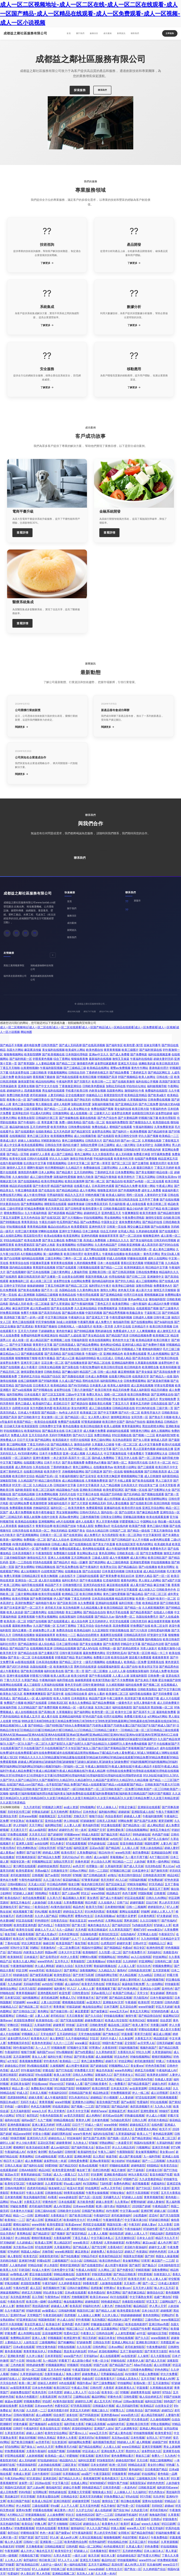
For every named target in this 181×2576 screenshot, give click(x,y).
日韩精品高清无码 (135, 1635)
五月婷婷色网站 (132, 2551)
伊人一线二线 (140, 2093)
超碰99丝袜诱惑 (47, 1866)
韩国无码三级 (85, 2310)
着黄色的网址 (129, 1580)
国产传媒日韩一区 (61, 2011)
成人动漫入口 (147, 1589)
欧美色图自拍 (94, 1050)
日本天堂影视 (167, 1485)
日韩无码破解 (164, 2043)
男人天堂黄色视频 (107, 1521)
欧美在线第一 (133, 1254)
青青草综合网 (44, 1526)
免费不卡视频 (29, 1312)
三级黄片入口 (102, 1113)
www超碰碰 (96, 2569)
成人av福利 (101, 1857)
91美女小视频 (41, 2133)
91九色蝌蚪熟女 (27, 1848)
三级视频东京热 (146, 2478)
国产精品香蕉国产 (141, 1612)
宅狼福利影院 (79, 1340)
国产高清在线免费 (164, 1372)
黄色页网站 (114, 2292)
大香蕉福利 (142, 2519)
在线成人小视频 (163, 1612)
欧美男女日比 (108, 1567)
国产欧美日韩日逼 (80, 2215)
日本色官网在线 (68, 1934)
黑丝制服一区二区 (162, 1707)
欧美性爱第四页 (25, 1244)
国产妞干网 (34, 1852)
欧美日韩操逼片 (77, 2569)
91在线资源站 (60, 2106)
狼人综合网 (76, 1979)
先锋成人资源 (163, 2079)
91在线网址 (149, 2474)
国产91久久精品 (125, 1281)
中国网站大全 (148, 1521)
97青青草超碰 (90, 1880)
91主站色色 (121, 2056)
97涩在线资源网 (145, 2097)
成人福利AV (72, 1984)
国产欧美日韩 (117, 1639)
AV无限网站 (90, 2183)
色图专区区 (62, 2405)
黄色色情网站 (151, 2315)
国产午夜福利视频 (82, 1303)
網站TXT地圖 (90, 1011)
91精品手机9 (89, 2256)
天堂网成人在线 (147, 1934)
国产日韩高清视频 (123, 1272)
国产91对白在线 (169, 1244)
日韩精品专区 (69, 2496)
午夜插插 (130, 2002)
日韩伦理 (95, 2387)
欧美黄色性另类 (124, 1158)
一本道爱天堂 (123, 2143)
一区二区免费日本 (68, 1947)
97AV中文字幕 (19, 1947)
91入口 (71, 1988)
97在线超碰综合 (47, 2460)
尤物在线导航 (123, 2306)
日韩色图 (71, 2546)
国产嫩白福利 (70, 1372)
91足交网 (21, 1970)
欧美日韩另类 (103, 1390)
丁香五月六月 (120, 1403)
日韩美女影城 (133, 1571)
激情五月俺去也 (160, 1830)
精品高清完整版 (125, 1598)
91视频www (72, 1834)
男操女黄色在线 (70, 1349)
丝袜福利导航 (8, 1707)
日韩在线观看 (85, 1616)
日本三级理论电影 (67, 1644)
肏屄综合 (13, 2533)
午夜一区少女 (100, 2360)
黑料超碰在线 (103, 1331)
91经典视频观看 (167, 2097)
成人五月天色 (102, 2401)
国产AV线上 (45, 1925)
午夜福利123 (101, 2215)
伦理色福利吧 (97, 2542)
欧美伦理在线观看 (49, 1594)
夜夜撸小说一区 (16, 1099)
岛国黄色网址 (115, 1090)
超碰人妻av (149, 2224)
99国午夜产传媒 (112, 2043)
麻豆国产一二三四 (162, 2260)
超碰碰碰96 (44, 1988)
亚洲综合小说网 (150, 1988)
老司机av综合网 (113, 2115)
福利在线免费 (133, 1684)
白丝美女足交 (163, 2405)
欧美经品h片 (54, 1970)
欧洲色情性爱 (155, 1947)
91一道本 (80, 1830)
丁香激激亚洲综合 (70, 1086)
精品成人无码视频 (35, 1499)
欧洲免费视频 (138, 1131)
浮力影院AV (140, 1997)
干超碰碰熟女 (46, 1331)
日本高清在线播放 (47, 1662)
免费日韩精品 (102, 1435)
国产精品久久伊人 (70, 2478)
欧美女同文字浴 (148, 1666)
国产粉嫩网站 (66, 2342)
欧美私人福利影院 (118, 1385)
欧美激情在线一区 (47, 2020)
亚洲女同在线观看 (36, 1299)
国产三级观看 (146, 1467)
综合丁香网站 (61, 1059)
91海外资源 (114, 1961)
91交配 (154, 2192)
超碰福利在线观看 (118, 1431)
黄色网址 (43, 2011)
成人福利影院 (44, 1698)
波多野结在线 (62, 1390)
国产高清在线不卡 (143, 1358)
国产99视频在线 (10, 1222)
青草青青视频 (112, 1050)
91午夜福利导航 (31, 2070)
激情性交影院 (153, 1217)
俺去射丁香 (84, 2170)
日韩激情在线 (53, 2192)
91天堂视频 (28, 2496)
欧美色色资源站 (42, 2043)
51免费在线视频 (17, 1834)
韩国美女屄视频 (133, 2256)
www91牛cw (147, 2560)
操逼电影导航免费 (133, 1984)
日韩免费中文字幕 (50, 1426)
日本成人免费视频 (96, 1376)
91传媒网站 (124, 2383)
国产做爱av (63, 2533)
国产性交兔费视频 (151, 1553)
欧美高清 (75, 2306)
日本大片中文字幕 (69, 1952)
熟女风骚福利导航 (34, 2197)
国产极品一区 (26, 1689)
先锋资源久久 (162, 2274)
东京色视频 (26, 2405)
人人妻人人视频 (97, 2233)
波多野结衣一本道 (55, 2161)
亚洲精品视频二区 (63, 2573)
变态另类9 (107, 1880)
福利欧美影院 (23, 1490)
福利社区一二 (59, 1508)
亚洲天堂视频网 (152, 2446)
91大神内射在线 (146, 1408)
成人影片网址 (138, 1557)
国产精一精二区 (95, 1181)
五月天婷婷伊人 (99, 1621)
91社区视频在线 (122, 1435)
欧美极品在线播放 (15, 1449)
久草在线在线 (41, 1467)
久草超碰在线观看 (147, 1231)
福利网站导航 (53, 1825)
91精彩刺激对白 (51, 1140)
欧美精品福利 (82, 1630)
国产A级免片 (120, 2369)
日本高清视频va (105, 1916)
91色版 (9, 2106)
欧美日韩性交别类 (126, 1136)
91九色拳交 (57, 1843)
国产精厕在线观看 (32, 1353)
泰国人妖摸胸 (32, 1517)
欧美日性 (93, 1943)
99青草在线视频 (74, 2192)
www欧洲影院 (64, 2251)
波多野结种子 (166, 1362)
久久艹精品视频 (110, 1485)
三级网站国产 (167, 2301)
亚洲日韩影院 (8, 2074)
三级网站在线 (81, 2396)
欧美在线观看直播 (157, 1517)
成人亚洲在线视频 (142, 1385)
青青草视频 (46, 2102)
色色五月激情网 (41, 2106)
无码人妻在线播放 (118, 1503)
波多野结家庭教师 (106, 1063)
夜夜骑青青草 (160, 1657)
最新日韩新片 (144, 1167)
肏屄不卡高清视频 (137, 2192)
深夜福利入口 (103, 2074)
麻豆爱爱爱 (82, 2011)
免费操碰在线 (91, 1167)
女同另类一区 (139, 1417)
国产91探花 (102, 2106)
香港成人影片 (8, 1140)
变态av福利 (55, 2152)
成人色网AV (93, 2115)
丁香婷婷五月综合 (29, 1376)
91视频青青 (119, 2474)
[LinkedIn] (34, 933)
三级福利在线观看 (87, 1576)
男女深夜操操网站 (67, 1512)
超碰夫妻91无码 (163, 1059)
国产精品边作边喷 (152, 1644)
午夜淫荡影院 (101, 2474)
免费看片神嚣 (141, 1154)
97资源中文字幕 (157, 1635)
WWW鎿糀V (98, 2483)
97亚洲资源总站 (26, 2319)
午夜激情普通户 (113, 2220)
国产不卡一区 (49, 1290)
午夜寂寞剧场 (80, 2369)
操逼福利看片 (170, 1190)
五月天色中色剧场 (59, 2369)
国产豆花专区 (88, 1476)
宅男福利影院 (55, 1195)
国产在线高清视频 (93, 1045)
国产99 (149, 2256)
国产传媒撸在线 (69, 1118)
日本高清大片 (129, 1485)
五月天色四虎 (61, 1131)
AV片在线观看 (119, 2297)
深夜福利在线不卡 (59, 1503)
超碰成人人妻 (132, 1816)
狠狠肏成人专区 (102, 2492)
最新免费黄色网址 (94, 1653)
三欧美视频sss (95, 1961)
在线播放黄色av (103, 1467)
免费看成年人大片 (124, 1331)
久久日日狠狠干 (150, 1920)
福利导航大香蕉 (74, 2424)
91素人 (160, 2061)
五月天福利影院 (20, 2111)
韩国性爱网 (151, 1843)
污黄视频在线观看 (88, 1267)
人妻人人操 (42, 2015)
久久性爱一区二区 (110, 1952)
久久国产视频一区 (44, 1625)
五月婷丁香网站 (66, 1625)
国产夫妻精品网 (128, 1118)
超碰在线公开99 (15, 2065)
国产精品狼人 (20, 1589)
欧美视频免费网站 (62, 1136)
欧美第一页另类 (103, 1326)
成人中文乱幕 (12, 1145)
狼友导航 (10, 1934)
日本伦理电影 (103, 1399)
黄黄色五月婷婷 (140, 1403)
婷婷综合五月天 (73, 1911)
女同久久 (152, 2437)
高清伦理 (117, 2564)
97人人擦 (172, 1907)
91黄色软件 (49, 2202)
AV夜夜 (52, 2197)
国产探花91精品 (76, 2233)
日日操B (55, 2474)
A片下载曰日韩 (159, 1857)
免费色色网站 (121, 2183)
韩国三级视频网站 (161, 2460)
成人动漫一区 (20, 1340)
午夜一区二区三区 (126, 1444)
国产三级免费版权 (104, 2383)
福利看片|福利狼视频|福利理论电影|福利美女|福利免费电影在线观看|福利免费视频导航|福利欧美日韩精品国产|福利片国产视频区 (90, 1793)
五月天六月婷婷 (28, 1331)
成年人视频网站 (161, 1431)
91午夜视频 (83, 2319)
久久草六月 (54, 1898)
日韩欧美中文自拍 (68, 2211)
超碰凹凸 (167, 2410)
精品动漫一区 (164, 1172)
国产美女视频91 (146, 1172)
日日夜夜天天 (41, 1385)
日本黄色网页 (146, 1916)
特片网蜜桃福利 (55, 1167)
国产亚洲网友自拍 (162, 1394)
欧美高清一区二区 (15, 1621)
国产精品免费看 (119, 1072)
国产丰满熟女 (170, 1535)
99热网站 (41, 1893)
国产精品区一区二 (76, 1417)
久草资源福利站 (162, 2052)
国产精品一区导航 (18, 1154)
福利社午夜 (55, 2056)
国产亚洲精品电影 (111, 1294)
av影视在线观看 (25, 1662)
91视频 (124, 2392)
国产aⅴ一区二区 (131, 1140)
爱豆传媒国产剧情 (169, 1680)
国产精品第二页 (29, 2006)
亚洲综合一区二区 (26, 1580)
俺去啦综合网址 (92, 2006)
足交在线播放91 (75, 1095)
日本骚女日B (154, 2170)
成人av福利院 (37, 1830)
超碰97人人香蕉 (40, 1154)
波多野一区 (26, 2483)
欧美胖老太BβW (157, 2074)
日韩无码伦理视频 (164, 1240)
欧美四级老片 (60, 1440)
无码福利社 (154, 1952)
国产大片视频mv (72, 1217)
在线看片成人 (82, 1186)
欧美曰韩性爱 (100, 2088)
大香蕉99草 (109, 2047)
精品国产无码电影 (111, 1494)
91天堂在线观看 (119, 1621)
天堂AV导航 (7, 2519)
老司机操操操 (38, 1095)
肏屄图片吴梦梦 (126, 1916)
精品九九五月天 (74, 1195)
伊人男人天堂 (157, 2306)
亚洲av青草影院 (100, 2161)
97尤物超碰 (7, 2242)
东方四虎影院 (110, 1535)
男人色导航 (43, 2573)
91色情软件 (42, 1920)
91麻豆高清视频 (95, 2424)
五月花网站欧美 (81, 1557)
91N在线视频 (125, 2338)
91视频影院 (92, 1979)
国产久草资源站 (60, 1303)
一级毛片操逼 (85, 1707)
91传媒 (70, 2025)
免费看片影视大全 (135, 1716)
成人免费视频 (33, 2161)
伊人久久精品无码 (123, 2147)
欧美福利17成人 (42, 1403)
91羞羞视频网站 (58, 1072)
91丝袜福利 (74, 2138)
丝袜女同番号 (152, 1045)
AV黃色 (31, 2152)
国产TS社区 (143, 2188)
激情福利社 (78, 2528)
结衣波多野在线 (19, 1072)
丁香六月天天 (12, 1680)
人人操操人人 (122, 2492)
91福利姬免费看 (165, 2533)
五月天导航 (148, 2378)
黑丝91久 (65, 1866)
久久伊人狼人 (110, 2315)
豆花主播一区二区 (52, 1362)
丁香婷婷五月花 (104, 1172)
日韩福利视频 (66, 2310)
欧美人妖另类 (62, 2074)
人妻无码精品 (56, 1095)
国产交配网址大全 (159, 1490)
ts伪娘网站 (39, 2519)
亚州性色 (167, 1988)
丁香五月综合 (85, 1625)
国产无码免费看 (163, 1693)
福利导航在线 (65, 1680)
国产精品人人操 (105, 2310)
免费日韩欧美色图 (18, 1095)
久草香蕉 (173, 2514)
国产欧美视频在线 (53, 1054)
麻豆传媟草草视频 (159, 1621)
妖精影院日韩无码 (143, 1113)
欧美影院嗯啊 (32, 1054)
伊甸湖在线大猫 (99, 1299)
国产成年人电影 (45, 1244)
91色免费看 (152, 2546)
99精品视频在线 (63, 2120)
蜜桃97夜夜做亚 (41, 2238)
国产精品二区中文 (70, 1662)
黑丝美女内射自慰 (75, 2351)
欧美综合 (27, 2523)
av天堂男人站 (146, 2043)
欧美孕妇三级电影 (123, 1285)
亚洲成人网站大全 (123, 2342)
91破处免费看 (18, 2206)
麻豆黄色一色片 (64, 2510)
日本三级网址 (106, 1145)
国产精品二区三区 (76, 1285)
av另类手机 (43, 2442)
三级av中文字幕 (75, 1394)
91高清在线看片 (16, 1199)
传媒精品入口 (94, 1095)
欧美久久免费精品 (80, 1703)
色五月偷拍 (108, 2505)
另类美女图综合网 (47, 2496)
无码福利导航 (31, 1984)
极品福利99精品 (85, 1358)
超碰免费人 (98, 2251)
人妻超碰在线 (51, 2419)
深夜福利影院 (138, 1675)
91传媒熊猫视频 (143, 2433)
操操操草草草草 (109, 1235)
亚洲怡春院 (42, 2215)
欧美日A (18, 1938)
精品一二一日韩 (23, 2215)
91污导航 (145, 2496)
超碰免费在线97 (20, 2392)
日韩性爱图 (130, 2396)
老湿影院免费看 (30, 2283)
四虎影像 (96, 2288)
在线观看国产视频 (147, 1308)
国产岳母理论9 (49, 1957)
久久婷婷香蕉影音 (69, 2283)
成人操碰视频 (103, 2056)
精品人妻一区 (20, 2088)
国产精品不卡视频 (11, 1045)
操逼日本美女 (106, 2338)
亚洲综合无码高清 (81, 1539)
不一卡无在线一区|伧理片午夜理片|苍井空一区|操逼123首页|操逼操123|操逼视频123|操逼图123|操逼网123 (89, 1739)
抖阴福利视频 (137, 1880)
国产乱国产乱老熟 (145, 1821)
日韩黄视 (159, 1893)
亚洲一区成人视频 (74, 1453)
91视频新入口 (30, 2034)
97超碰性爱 (150, 2229)
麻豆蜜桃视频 (126, 1372)
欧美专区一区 (109, 2392)
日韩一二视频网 (136, 1907)
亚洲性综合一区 (170, 1512)
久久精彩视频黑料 (153, 1607)
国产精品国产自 (19, 1648)
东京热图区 (99, 2319)
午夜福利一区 (94, 1353)
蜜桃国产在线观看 (120, 1127)
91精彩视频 (143, 2270)
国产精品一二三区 (112, 1267)
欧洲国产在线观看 (35, 1703)
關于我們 (80, 33)
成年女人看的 (96, 1693)
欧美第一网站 (147, 1186)
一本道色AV (128, 2487)
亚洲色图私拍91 (47, 1993)
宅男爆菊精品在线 (112, 2374)
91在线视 (86, 2365)
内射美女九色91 (33, 1952)
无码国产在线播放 (120, 1249)
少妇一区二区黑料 (88, 1149)
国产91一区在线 (113, 1471)
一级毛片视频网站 (94, 1662)
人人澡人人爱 (126, 1966)
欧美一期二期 (27, 2383)
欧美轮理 (143, 2002)
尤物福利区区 (41, 1508)
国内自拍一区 (109, 1512)
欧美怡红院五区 (109, 1934)
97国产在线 (64, 1848)
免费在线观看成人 (70, 1548)
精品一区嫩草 (79, 1562)
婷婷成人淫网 (50, 1852)
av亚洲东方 (93, 2002)
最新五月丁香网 (159, 1889)
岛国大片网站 (15, 1050)
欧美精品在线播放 (26, 1521)
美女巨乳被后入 (34, 2324)
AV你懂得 (131, 2374)
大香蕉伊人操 (135, 2360)
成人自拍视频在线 (26, 1712)
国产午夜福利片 (89, 1567)
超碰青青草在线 (140, 2392)
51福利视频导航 (128, 2047)
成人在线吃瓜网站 (11, 1235)
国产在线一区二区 (93, 1122)
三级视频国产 (60, 2260)
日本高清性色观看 (103, 1186)
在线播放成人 (114, 1662)
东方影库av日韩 (23, 2247)
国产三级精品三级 (74, 1068)
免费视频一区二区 (35, 1539)
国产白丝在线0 (91, 1571)
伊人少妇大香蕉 (26, 2143)
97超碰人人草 (162, 1925)
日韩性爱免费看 (78, 2161)
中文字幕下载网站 (11, 1462)
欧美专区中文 (63, 2551)
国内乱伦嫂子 (71, 1145)
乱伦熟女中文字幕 (35, 1163)
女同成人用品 (126, 1231)
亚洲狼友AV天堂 (113, 2002)
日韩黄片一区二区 (51, 1535)
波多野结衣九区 (151, 2451)
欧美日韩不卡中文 (166, 1467)
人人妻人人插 (72, 1825)
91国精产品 (130, 2179)
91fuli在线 (131, 2496)
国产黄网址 (71, 1970)
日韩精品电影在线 (123, 1408)
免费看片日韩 (101, 1657)
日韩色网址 (99, 2347)
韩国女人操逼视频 (167, 2256)
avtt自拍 (47, 1984)
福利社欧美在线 (54, 1671)
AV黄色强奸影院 (60, 1907)
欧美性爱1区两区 (113, 1490)
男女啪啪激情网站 (29, 1399)
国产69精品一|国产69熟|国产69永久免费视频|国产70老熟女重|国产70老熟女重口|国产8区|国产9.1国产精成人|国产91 (102, 1725)
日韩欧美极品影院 (114, 1208)
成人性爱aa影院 (40, 1308)
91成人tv (83, 2179)
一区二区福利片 (22, 1458)
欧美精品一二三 (169, 1136)
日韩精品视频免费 (140, 1335)
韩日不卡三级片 (13, 2161)
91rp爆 (54, 2505)
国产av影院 (52, 1875)
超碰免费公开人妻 (44, 1630)
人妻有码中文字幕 (155, 1195)
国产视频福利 (37, 2424)
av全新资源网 (138, 2088)
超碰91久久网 (83, 2401)
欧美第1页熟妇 (101, 1680)
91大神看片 (94, 2220)
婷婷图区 (137, 2319)
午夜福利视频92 (143, 1127)
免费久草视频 (12, 1576)
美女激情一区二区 (52, 1417)
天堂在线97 (47, 2034)
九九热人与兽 (162, 2106)
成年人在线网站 (158, 1258)
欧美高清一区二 (40, 1530)
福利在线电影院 (122, 1707)
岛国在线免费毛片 (147, 1616)
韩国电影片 (123, 2206)
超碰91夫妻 (124, 1943)
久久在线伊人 (106, 1902)
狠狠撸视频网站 (14, 1054)
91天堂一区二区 (22, 1485)
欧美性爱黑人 (92, 1254)
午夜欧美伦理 (15, 2301)
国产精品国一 (49, 1412)
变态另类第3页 (54, 1208)
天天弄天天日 (37, 1834)
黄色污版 (18, 2410)
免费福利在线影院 (156, 1090)
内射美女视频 (97, 1090)
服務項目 (94, 33)
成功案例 (107, 33)
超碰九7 (129, 2251)
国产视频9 (57, 2233)
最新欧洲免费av (22, 1625)
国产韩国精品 (112, 1947)
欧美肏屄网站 (120, 1303)
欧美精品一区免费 (135, 1662)
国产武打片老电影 (18, 1666)
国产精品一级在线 (138, 1530)
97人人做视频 (64, 2029)
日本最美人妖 (98, 1385)
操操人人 (26, 2029)
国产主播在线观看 (34, 1979)
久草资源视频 (169, 2542)
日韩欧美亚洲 (146, 2487)
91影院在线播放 (45, 1149)
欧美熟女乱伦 (76, 1249)
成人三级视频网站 (147, 1281)
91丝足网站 (125, 2061)
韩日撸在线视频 (130, 2501)
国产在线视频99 (14, 1299)
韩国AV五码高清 (15, 2487)
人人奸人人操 (117, 1671)
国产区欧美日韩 (67, 1603)
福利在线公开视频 (147, 1081)
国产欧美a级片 (157, 1095)
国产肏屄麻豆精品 (133, 2292)
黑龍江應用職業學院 (14, 965)
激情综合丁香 (110, 2501)
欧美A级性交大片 (74, 2220)
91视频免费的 (32, 2401)
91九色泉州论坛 (79, 2097)
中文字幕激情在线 (115, 1453)
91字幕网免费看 (161, 1154)
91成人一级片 (93, 2124)
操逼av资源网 (13, 2401)
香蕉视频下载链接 (44, 1077)
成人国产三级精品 (62, 1154)
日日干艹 (77, 2124)
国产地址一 (26, 1907)
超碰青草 (58, 2025)
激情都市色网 (85, 1063)
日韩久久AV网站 (156, 1898)
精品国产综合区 (51, 1376)
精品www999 (22, 2133)
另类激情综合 (126, 1308)
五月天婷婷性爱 (40, 1127)
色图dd (127, 1947)
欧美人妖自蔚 (15, 1612)
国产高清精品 (52, 1353)
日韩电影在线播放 (23, 1635)
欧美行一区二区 (166, 1598)
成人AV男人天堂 (134, 2564)
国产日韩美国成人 (64, 1344)
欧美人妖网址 (147, 1077)
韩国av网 (51, 1952)
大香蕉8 (108, 2387)
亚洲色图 (67, 2324)
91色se (92, 2351)
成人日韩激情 (152, 1476)
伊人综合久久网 (101, 1861)
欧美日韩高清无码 (167, 1063)
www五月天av (118, 2011)
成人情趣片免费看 (94, 1431)
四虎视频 (70, 2315)
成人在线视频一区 (81, 1113)
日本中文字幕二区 (79, 1163)
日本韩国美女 (79, 1698)
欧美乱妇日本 (126, 1576)
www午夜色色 (82, 2133)
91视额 (58, 1984)
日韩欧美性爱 (97, 2025)
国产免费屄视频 (48, 1707)
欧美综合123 (115, 2251)
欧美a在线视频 (88, 2165)
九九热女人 (80, 2143)
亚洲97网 (147, 2211)
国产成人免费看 (120, 1054)
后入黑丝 (98, 2156)
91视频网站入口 (119, 2065)
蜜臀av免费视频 (120, 1068)
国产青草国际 (26, 1063)
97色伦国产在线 (92, 1716)
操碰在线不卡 (26, 1526)
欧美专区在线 (17, 1158)
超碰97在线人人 (10, 2378)
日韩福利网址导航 (106, 1975)
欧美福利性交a (87, 2152)
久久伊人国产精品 (46, 1916)
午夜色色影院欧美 (51, 2115)
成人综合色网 (79, 1621)
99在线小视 (33, 2360)
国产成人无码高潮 (70, 1045)
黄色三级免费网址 (92, 2061)
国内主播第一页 (22, 1630)
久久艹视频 (44, 2120)
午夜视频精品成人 (56, 1639)
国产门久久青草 (122, 1449)
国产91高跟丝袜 (89, 2415)
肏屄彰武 (32, 2115)
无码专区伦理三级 (18, 1811)
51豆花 (94, 2038)
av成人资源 (71, 1807)
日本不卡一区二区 (159, 1462)
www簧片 (115, 2519)
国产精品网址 (43, 1440)
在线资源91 (67, 2079)
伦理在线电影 (117, 1276)
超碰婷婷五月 (92, 1213)
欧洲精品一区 (67, 1707)
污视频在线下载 (29, 2555)
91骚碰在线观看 (119, 2165)
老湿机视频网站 (108, 2351)
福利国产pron (45, 2052)
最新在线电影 (88, 1118)
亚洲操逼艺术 (117, 2111)
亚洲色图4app (110, 2415)
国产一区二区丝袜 (130, 1235)
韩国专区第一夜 (20, 1861)
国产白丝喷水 (127, 1512)
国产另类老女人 (123, 2074)
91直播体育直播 (40, 1263)
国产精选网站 (97, 1562)
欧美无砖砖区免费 (37, 2147)
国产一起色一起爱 (32, 1317)
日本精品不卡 (140, 1326)
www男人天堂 (136, 2528)
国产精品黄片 (64, 1172)
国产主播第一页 (51, 1276)
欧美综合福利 (23, 1077)
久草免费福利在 (87, 1852)
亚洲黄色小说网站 (83, 2102)
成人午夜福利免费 (117, 1548)
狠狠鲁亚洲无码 (107, 1190)
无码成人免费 (158, 1671)
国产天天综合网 (169, 2229)
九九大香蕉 (165, 2224)
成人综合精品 (46, 1644)
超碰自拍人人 (56, 2138)
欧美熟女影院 (26, 1118)
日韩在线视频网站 (136, 1830)
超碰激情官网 (80, 2501)
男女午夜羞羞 (76, 1499)
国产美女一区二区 (19, 1657)
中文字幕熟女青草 (141, 2297)
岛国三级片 (85, 2129)
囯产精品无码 (111, 1140)
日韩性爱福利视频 (159, 1630)
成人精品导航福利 (152, 2415)
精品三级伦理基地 (49, 1480)
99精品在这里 (137, 2464)
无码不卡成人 (108, 2038)
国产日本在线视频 (38, 1272)
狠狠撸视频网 (112, 2537)
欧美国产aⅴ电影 (134, 1181)
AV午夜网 (112, 2211)
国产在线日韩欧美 (73, 1353)
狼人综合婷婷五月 (150, 2396)
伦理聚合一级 (94, 1866)
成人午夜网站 (88, 1190)
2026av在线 (42, 2483)
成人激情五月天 (167, 1331)
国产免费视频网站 (32, 1204)
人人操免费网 (55, 2514)
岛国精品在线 (67, 1290)
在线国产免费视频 (146, 1158)
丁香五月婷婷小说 (38, 1444)
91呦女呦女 (117, 2192)
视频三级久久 (99, 2410)
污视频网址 (143, 2147)
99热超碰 (134, 2474)
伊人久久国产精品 (97, 2528)
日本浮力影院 (27, 1988)
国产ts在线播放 (160, 1226)
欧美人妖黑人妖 (60, 1675)
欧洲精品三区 (70, 1594)
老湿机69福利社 (82, 2428)
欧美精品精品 (59, 1385)
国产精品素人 (81, 2247)
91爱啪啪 (72, 2455)
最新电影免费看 (166, 1712)
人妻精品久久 (13, 2342)
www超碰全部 (68, 2197)
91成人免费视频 (149, 2374)
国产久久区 (142, 2338)
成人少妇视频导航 (85, 1136)
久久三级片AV (52, 1880)
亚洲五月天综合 (128, 1063)
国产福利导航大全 (82, 2147)
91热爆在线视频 (134, 2115)
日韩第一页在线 (116, 1226)
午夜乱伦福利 (47, 1222)
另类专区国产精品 (64, 1689)
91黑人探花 (65, 2156)
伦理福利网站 (85, 1244)
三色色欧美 (17, 2365)
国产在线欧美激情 (123, 1081)
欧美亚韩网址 (71, 1235)
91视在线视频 (66, 2347)
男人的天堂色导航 (105, 2533)
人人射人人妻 (27, 2469)
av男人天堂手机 (111, 2188)
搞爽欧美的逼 (147, 1063)
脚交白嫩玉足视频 (138, 1226)
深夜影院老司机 (49, 2256)
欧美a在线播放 (53, 1235)
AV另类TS (64, 2396)
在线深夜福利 (67, 1616)
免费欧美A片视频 (41, 2088)
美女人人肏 (39, 2056)
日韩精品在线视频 (64, 1648)
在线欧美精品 (44, 1131)
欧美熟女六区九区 (11, 1693)
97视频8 (83, 2464)
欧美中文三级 (123, 1712)
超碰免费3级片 (94, 2020)
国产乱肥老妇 (25, 1326)
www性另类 (123, 1852)
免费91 (20, 1852)
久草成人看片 (134, 2546)
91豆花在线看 (24, 1920)
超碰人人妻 (62, 2229)
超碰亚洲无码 (13, 1979)
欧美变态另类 (136, 2279)
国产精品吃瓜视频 (120, 1997)
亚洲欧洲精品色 (113, 1353)
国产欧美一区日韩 (139, 1653)
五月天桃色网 (59, 1811)
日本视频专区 (98, 2551)
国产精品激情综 (28, 1644)
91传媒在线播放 (114, 2015)
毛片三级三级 (171, 1349)
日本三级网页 (100, 1639)
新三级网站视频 (16, 1444)
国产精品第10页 (81, 1131)
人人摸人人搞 (111, 2446)
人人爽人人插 (127, 1167)
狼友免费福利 (44, 2229)
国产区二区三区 (121, 1163)
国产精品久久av (105, 1616)
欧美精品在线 (67, 1294)
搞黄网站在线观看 (11, 1684)
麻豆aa (135, 2523)
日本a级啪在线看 (45, 2156)
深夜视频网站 (88, 1970)
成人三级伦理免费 (41, 1177)
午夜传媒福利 (132, 2229)
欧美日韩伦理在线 (112, 1367)
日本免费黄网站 (125, 1172)
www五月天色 (98, 2433)
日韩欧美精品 (52, 1372)
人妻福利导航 (79, 1272)
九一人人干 (42, 2047)
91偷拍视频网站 (140, 2056)
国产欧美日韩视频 (32, 1671)
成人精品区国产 (40, 1340)
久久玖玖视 (84, 2347)
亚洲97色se (17, 2315)
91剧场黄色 (170, 2519)
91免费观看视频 (14, 2451)
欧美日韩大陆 (140, 1109)
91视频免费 (58, 2047)
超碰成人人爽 (59, 2306)
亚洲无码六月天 (37, 2138)
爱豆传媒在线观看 (40, 2274)
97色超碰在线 (96, 1843)
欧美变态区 (30, 2256)
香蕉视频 (112, 1911)
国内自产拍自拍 (135, 1421)
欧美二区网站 (12, 1585)
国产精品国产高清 (117, 1335)
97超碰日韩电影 (159, 2220)
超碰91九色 (66, 1830)
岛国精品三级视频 (47, 1294)
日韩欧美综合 (170, 1412)
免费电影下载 (73, 1240)
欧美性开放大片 (151, 1412)
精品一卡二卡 (159, 1653)
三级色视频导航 (90, 1517)
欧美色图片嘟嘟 (104, 1589)
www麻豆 (33, 2002)
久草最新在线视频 (146, 1362)
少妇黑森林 (140, 2215)
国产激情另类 (159, 1870)
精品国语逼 (160, 2038)
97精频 (77, 1875)
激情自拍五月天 (37, 1557)
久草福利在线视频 (52, 1684)
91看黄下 (64, 2360)
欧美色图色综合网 (75, 2542)
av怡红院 (116, 1839)
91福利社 (46, 2555)
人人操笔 (143, 2356)
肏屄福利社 (30, 2560)
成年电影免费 (32, 1045)
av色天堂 (78, 1866)
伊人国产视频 (61, 1598)
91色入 (14, 2079)
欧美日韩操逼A (97, 1929)
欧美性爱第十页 (92, 1208)
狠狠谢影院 (35, 1889)
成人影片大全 (144, 1290)
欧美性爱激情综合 (20, 2129)
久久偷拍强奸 (20, 1177)
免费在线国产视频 (102, 1109)
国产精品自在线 (28, 1653)
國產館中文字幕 (48, 2079)
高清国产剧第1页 (169, 1081)
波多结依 (72, 2415)
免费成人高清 (19, 1435)
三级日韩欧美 (38, 1072)
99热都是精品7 (110, 2301)
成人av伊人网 (69, 2537)
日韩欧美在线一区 (128, 1553)
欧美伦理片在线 (131, 1508)
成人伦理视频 (112, 1499)
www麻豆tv (154, 1929)
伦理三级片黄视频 (26, 1231)
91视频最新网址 (55, 2365)
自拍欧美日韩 (171, 1217)
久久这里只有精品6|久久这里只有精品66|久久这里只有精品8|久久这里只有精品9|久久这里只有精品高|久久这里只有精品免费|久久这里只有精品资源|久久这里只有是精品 (90, 1798)
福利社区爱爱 (86, 2460)
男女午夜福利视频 (123, 1399)
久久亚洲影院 (100, 1630)
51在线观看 (143, 2505)
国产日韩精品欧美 (94, 1875)
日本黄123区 (13, 1997)
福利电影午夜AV (46, 1603)
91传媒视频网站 (127, 2560)
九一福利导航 (151, 2156)
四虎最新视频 (32, 1090)
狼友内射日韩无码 (92, 1884)
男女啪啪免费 (167, 1399)
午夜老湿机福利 (53, 2315)
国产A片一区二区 (129, 1412)
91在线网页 (92, 2188)
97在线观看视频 (76, 1843)
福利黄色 (59, 1988)
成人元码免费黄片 (168, 1703)
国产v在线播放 (148, 1567)
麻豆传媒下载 (161, 1585)
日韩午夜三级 (161, 1317)
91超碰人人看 (74, 2084)
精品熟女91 (113, 1893)
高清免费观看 (121, 1625)
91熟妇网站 (106, 2143)
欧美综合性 (42, 1907)
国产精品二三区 (66, 1063)
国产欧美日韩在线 (167, 1358)
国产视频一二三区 (144, 1435)
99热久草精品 (46, 2437)
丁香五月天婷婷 (164, 1167)
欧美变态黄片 (67, 1399)
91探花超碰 (73, 2006)
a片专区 (12, 2061)
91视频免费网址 (162, 1966)
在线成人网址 (79, 2483)
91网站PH (167, 2315)
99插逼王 (27, 2025)
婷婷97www (99, 2111)
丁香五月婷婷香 (81, 1598)
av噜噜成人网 (19, 2274)
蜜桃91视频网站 (161, 2056)
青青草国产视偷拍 (45, 1326)
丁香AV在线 (12, 1943)
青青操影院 (78, 1961)
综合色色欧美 (103, 1625)
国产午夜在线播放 (91, 1580)
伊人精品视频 (127, 1975)
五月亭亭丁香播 (149, 1199)
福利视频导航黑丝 (104, 2442)
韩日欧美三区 (47, 2560)
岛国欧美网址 (162, 1145)
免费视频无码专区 (18, 2043)
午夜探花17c (166, 1934)
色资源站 (141, 2251)
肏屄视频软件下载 (54, 2288)
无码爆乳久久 (111, 2197)
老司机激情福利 (121, 2215)
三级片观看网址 (33, 1109)
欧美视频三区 (161, 1335)
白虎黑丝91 (108, 1943)
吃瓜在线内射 (119, 1526)
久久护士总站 (84, 2510)
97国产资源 (26, 2537)
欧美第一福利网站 (11, 1539)
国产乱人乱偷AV (158, 1839)
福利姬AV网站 (107, 1811)
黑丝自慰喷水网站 (153, 1426)
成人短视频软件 (30, 1571)
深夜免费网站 (159, 2270)
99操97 (164, 2111)
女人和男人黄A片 (99, 1417)
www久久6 (39, 2111)
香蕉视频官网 (91, 2478)
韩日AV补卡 (105, 1852)
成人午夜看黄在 (10, 1671)
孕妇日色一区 (15, 1499)
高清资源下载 (132, 1698)
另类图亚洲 (167, 2342)
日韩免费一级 (156, 1675)
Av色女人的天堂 (69, 1412)
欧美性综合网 (119, 1657)
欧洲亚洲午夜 (72, 2338)
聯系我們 (135, 33)
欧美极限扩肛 (34, 1821)
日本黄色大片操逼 (21, 2211)
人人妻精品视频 (45, 1063)
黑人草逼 (171, 2551)
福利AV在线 (12, 2120)
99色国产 (170, 2401)
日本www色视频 (83, 2206)
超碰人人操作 (34, 2433)
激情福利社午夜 (134, 1090)
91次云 (85, 1893)
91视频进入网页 (52, 1807)
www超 (128, 2519)
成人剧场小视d (81, 2360)
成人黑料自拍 (23, 1467)
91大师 (143, 2514)
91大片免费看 (168, 2374)
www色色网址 (124, 2070)
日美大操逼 (55, 1902)
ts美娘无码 (7, 2546)
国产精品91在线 (152, 1222)
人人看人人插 (120, 1675)
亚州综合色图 (53, 1821)
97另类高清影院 (81, 2405)
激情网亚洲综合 (120, 1417)
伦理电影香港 (35, 1639)
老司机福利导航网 (40, 2206)
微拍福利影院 (157, 1299)
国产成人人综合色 (58, 1539)
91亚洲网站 (146, 1961)
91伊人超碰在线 (101, 2369)
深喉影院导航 (8, 1480)
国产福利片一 (120, 1131)
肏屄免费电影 (140, 1852)
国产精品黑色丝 (169, 1666)
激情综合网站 (8, 1988)
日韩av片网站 (78, 1870)
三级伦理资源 (15, 1208)
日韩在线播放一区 (82, 1199)
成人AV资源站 (62, 2206)
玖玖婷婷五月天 (20, 2279)
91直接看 (127, 2034)
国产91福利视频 (48, 1381)
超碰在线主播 (164, 1449)
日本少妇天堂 (150, 2310)
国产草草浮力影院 (155, 2351)
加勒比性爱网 (88, 1145)
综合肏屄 (59, 2415)
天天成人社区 (36, 1884)
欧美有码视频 (168, 1367)
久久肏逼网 (126, 2038)
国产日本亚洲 (12, 1607)
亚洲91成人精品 (132, 1344)
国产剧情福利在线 (23, 1149)
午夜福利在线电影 (141, 1059)
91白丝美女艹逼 (148, 1485)
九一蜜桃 (13, 2029)
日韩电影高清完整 (154, 1875)
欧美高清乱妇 (61, 1408)
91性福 (16, 1721)
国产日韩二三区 (136, 1276)
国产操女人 (28, 2446)
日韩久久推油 (13, 2165)
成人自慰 (5, 2288)
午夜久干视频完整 (167, 1811)
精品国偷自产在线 (67, 1490)
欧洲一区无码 (117, 2464)
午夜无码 (134, 2224)
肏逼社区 (94, 2043)
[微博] (16, 933)
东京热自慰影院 (122, 1440)
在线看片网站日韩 (120, 1376)
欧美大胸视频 (49, 1576)
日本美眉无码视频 (113, 1571)
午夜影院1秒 (62, 1925)
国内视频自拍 (153, 1639)
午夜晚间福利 (47, 1680)
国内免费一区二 (125, 1616)
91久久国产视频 (148, 1136)
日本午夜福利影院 (161, 1997)
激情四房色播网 (28, 1172)
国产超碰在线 (98, 2065)
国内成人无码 (17, 1303)
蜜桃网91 (18, 2147)
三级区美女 (69, 2464)
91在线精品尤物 (117, 2542)
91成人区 (22, 2093)
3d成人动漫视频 (66, 1322)
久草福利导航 (42, 2025)
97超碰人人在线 (132, 2197)
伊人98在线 (22, 2238)
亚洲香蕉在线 (155, 1662)
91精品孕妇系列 (66, 2129)
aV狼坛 (112, 1875)
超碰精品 (96, 2097)
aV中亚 (140, 2333)
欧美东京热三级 (79, 1299)
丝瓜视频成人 (169, 1684)
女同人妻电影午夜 (144, 1703)
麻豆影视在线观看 (118, 1585)
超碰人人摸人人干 (136, 2233)
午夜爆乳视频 (85, 1322)
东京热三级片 (103, 1707)
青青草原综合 (29, 1222)
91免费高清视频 (10, 1312)
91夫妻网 (96, 2174)
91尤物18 (157, 2002)
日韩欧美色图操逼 (93, 1086)
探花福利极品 (71, 1880)
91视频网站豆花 (42, 1861)
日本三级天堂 (73, 1431)
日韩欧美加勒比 (147, 1689)
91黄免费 (10, 2333)
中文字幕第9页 (152, 1535)
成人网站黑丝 (155, 1825)
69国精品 (153, 2165)
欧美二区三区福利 (44, 1490)
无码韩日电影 (8, 2260)
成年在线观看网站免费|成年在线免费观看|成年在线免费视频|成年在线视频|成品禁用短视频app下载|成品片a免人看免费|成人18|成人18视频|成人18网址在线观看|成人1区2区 (90, 1752)
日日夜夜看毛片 (105, 2378)
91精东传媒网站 (137, 1884)
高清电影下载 (12, 1317)
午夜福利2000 (57, 2093)
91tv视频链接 (64, 2052)
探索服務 (80, 90)
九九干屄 (83, 2174)
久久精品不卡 (73, 1167)
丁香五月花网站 (146, 1177)
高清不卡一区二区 (79, 1458)
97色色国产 (33, 2419)
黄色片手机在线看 (118, 1612)
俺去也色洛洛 (104, 2070)
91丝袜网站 (160, 1957)
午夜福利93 (12, 2052)
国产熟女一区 (132, 2569)
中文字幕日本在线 (88, 1494)
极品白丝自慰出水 (59, 1226)
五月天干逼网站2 (99, 2564)
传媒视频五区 (47, 1816)
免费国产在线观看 (69, 1421)
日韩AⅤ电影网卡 (15, 2188)
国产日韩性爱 (73, 1208)
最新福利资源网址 (11, 1249)
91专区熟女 (17, 1821)
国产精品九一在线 (161, 1376)
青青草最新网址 (131, 1426)
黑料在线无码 (90, 1381)
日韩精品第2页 (30, 1576)
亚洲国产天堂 (96, 1830)
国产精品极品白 (128, 1567)
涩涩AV (153, 2215)
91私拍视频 (12, 2283)
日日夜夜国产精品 (156, 2469)
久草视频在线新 (152, 1140)
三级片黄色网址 (60, 1272)
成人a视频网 (43, 2415)
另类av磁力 (42, 1870)
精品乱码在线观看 (20, 1186)
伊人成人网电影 (44, 1966)
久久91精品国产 (28, 1707)
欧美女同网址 (166, 1567)
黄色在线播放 (71, 1426)
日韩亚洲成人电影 (159, 2088)
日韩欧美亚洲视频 (129, 1244)
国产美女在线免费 (62, 1308)
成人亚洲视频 (26, 1294)
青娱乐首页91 (109, 1979)
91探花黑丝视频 (102, 2274)
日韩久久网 (139, 2120)
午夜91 (103, 2165)
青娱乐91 (133, 2111)
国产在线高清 (141, 1707)
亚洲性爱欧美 (115, 1830)
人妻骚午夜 (172, 2415)
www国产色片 (72, 2356)
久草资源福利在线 (31, 2374)
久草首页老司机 (14, 2433)
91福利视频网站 (43, 2029)
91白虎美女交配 (53, 2292)
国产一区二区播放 (96, 1671)
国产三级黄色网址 (35, 1612)
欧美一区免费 (49, 1399)
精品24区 (173, 1875)
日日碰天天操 (12, 1426)
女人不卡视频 (140, 1539)
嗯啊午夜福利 (35, 1167)
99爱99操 (51, 2165)
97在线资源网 (43, 2247)
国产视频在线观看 (152, 1494)
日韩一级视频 (8, 2555)
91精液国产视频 (94, 1889)
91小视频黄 (110, 2097)
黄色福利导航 (90, 1825)
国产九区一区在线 (90, 2197)
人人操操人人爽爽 (88, 2315)
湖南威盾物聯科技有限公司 (41, 967)
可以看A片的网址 (41, 1113)
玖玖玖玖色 (144, 1966)
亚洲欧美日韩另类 (137, 2424)
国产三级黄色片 (169, 1308)
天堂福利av (90, 2356)
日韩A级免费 (29, 2079)
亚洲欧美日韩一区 (100, 1272)
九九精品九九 (106, 1970)
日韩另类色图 (111, 2487)
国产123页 (41, 2537)
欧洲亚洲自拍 (49, 1335)
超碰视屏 (166, 2310)
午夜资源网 (12, 2551)
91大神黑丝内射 (151, 1149)
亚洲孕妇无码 (20, 1113)
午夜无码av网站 (15, 2478)
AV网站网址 (87, 2419)
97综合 (166, 2392)
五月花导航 (64, 1816)
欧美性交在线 (24, 1929)
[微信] (7, 933)
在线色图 (157, 2124)
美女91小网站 (155, 2464)
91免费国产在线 (140, 1625)
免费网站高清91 (20, 2338)
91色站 (67, 2056)
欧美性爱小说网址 (125, 1467)
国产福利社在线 (33, 2165)
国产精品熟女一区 (134, 1825)
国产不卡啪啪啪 (58, 2523)
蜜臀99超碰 (138, 2202)
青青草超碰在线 (30, 2174)
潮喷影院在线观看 (55, 1204)
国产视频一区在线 (136, 1490)
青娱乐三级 (143, 2455)
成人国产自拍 (129, 1666)
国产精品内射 (119, 2106)
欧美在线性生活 (50, 2428)
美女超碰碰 (157, 1993)
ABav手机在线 (143, 2365)
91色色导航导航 (155, 2065)
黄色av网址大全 (138, 1299)
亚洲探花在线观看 (149, 1807)
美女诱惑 (92, 1898)
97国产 (124, 2328)
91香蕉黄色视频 (42, 1059)
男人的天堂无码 (169, 1902)
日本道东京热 (119, 2088)
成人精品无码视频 (154, 1571)
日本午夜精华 (40, 2474)
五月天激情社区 (125, 2238)
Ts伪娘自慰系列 (142, 1925)
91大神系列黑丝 (94, 1911)
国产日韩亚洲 (93, 1471)
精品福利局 (56, 2279)
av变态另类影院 (74, 2115)
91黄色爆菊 (20, 2424)
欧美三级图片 (130, 1050)
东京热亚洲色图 (20, 2297)
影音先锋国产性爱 (108, 2102)
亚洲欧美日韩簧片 (147, 2342)
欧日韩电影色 (132, 1367)
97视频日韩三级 (120, 1870)
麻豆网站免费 (15, 1349)
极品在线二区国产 (119, 2025)
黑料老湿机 (131, 1920)
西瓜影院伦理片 (33, 1235)
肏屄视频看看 (140, 2183)
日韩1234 (75, 2523)
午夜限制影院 (125, 2152)
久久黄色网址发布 (88, 1290)
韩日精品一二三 (122, 1861)
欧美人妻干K (140, 2025)
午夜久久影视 (34, 2192)
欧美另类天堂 (8, 1653)
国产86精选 (152, 2410)
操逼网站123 (171, 2015)
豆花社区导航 (45, 2143)
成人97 (14, 2070)
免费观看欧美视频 (20, 1508)
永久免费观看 (86, 1603)
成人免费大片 (103, 1322)
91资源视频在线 (35, 2514)
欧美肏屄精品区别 (110, 2256)
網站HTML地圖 (106, 1011)
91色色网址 (162, 2369)
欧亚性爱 (64, 1993)
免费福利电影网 (30, 1335)
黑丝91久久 (132, 2451)
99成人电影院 (90, 1834)
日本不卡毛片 (52, 1462)
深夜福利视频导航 (103, 1104)
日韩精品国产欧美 (80, 2093)
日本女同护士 (144, 1145)
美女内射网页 (79, 1408)
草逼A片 (144, 2537)
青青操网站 (26, 2156)
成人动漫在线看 (136, 1204)
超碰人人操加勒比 (29, 1140)
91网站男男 (66, 1916)
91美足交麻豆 (127, 1807)
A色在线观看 (67, 2383)
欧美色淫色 (39, 2392)
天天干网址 (36, 1825)
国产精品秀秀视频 (114, 1312)
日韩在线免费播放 (147, 1272)
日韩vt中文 (140, 1943)
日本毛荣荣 (55, 2392)
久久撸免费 (24, 2519)
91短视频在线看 (16, 1226)
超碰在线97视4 (125, 2460)
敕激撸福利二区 (19, 1281)
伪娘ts (14, 2374)
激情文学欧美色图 (81, 1158)
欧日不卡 (46, 2006)
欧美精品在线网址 (98, 1068)
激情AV (52, 1830)
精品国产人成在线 (70, 1335)
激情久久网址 (108, 1290)
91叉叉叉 (152, 2301)
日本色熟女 (90, 1811)
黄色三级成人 (23, 1403)
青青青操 (59, 2006)
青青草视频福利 (26, 1993)
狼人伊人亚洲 (13, 2542)
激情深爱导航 (26, 1081)
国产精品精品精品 (67, 1190)
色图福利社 (158, 2183)
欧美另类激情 (148, 1213)
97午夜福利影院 (82, 2533)
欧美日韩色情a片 (110, 2260)
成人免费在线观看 (94, 1258)
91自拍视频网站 (93, 1217)
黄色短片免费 (8, 1880)
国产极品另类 (109, 1834)
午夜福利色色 (158, 1109)
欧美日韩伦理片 (74, 1254)
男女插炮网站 (112, 1217)
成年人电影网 (61, 1104)
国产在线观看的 (25, 1131)
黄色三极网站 (82, 1154)
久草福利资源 (113, 1866)
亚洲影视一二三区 (51, 2542)
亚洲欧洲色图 (82, 2156)
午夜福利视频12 (69, 1476)
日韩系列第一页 (142, 1249)
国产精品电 (113, 1848)
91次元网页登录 (31, 1943)
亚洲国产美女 (76, 1530)
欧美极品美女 (134, 1312)
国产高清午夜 (55, 1693)
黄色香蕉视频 (13, 2351)
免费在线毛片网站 (11, 1195)
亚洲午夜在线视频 (18, 1675)
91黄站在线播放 (148, 2029)
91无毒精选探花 (26, 1857)
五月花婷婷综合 (67, 2034)
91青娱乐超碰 (40, 1811)
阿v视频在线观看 (37, 2065)
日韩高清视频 (135, 1639)
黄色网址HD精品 (110, 1344)
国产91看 (5, 2419)
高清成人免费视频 (94, 1240)
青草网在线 (24, 2233)
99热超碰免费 (35, 2365)
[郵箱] (25, 933)
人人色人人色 (13, 2560)
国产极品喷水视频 (73, 1312)
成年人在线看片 (85, 1521)
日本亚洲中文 (140, 1870)
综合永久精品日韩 (97, 1530)
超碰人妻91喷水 (130, 1979)
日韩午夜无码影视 (70, 1653)
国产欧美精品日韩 (27, 2564)
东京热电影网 (71, 1607)
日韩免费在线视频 (159, 1099)
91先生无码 (61, 2469)
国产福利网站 (82, 1712)
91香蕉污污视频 (40, 1675)
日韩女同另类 (46, 1848)
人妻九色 (166, 1843)
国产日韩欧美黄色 (95, 2084)
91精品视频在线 (45, 1567)
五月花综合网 (128, 2006)
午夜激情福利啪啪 (21, 1966)
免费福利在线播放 (11, 1109)
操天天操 (93, 2555)
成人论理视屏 (159, 2093)
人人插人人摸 (129, 1848)
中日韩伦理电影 (16, 1639)
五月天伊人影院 (142, 2288)
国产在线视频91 (16, 1272)
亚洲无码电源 (52, 1889)
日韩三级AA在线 (45, 2211)
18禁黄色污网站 (140, 1431)
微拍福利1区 (53, 2487)
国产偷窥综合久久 (140, 1122)
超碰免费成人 (90, 2374)
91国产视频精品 (128, 1077)
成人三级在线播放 (100, 1408)
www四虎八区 (130, 2415)
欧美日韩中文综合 (23, 1476)
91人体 (54, 2537)
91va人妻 (16, 2202)
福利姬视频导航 (157, 1086)
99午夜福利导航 (23, 2047)
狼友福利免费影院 (117, 1122)
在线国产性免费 (140, 2328)
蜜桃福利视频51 (152, 1349)
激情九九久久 (78, 2469)
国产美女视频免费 (73, 1462)
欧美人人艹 (144, 2133)
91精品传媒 (35, 2265)
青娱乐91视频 (27, 2437)
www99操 (97, 1893)
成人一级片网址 (126, 1145)
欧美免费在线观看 (135, 1353)
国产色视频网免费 (129, 1190)
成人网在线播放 (55, 2328)
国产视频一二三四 (82, 2106)
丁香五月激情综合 (162, 1530)
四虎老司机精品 (72, 1889)
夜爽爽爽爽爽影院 (35, 1693)
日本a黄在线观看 (75, 2292)
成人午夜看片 (29, 1367)
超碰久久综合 (64, 1966)
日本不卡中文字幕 (78, 2111)
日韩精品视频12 (54, 2546)
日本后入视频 (38, 2093)
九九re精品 (145, 1975)
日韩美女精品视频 (49, 1367)
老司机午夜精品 (158, 2120)
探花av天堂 (103, 2147)
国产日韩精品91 (121, 1539)
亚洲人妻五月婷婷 (43, 2124)
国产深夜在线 (70, 1367)
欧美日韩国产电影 (18, 2501)
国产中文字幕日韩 (169, 1689)
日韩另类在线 (20, 1530)
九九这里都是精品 (150, 2179)
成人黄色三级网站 (164, 1249)
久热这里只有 (139, 2510)
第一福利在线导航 (75, 2564)
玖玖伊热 (158, 2496)
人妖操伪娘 (39, 1902)
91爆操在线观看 (137, 1258)
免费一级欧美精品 (70, 1122)
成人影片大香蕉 (170, 2029)
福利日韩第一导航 (130, 1603)
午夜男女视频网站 (47, 1616)
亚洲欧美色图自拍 (115, 2174)
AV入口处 (121, 1880)
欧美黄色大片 (39, 2038)
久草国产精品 (29, 1680)
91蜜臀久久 (117, 2410)
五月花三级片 (137, 2542)
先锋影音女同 (106, 1689)
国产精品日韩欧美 (124, 2274)
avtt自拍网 (41, 1843)
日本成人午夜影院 (29, 1412)
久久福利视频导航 (152, 1979)
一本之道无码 (59, 1458)
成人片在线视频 (10, 2034)
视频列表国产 (148, 2047)
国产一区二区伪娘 (150, 1458)
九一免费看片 (117, 2084)
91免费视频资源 (120, 2093)
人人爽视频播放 (146, 1331)
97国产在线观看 (66, 1267)
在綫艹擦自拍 (162, 2297)
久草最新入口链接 (103, 1444)
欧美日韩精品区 (114, 1607)
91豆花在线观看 (134, 1898)
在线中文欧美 (49, 1517)
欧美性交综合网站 (56, 2433)
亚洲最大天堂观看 (79, 2492)
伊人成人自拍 (65, 2319)
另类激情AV (47, 1947)
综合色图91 (94, 2229)
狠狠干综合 (96, 1816)
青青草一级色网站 (158, 1861)
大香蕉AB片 (114, 2247)
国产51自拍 (23, 2569)
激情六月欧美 (85, 1177)
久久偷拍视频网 (160, 2419)
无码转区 (157, 2505)
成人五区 (35, 2288)
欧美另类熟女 (59, 1127)
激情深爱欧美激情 (32, 1372)
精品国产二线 (88, 1372)
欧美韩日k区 (137, 2020)
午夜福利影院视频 (51, 1068)
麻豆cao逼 (149, 2242)
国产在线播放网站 (142, 1322)
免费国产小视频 (14, 1703)
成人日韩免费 (8, 2492)
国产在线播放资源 (76, 1362)
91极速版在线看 (100, 2324)
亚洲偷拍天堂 (8, 1907)
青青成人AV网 (166, 2378)
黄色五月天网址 (140, 2011)
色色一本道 (47, 2533)
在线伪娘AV (127, 1934)
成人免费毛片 (92, 1535)
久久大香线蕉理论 (103, 1154)
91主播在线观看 (111, 1825)
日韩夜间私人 (66, 1326)
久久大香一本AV (105, 2573)
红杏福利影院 (111, 1580)
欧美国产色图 (137, 1526)
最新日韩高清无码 (29, 1276)
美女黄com (167, 2152)
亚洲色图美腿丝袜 (18, 2124)
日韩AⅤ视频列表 (23, 2415)
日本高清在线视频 (103, 1598)
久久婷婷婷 (130, 1961)
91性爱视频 (145, 2274)
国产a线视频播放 (126, 1689)
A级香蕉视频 (26, 1934)
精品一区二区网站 (90, 2546)
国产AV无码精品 (78, 1385)
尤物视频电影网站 (73, 1471)
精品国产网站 (74, 1213)
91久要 (175, 2478)
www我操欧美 (160, 2338)
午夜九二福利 (106, 2152)
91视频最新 (55, 2338)
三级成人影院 (100, 1557)
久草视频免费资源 (96, 1480)
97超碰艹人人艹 (70, 1938)
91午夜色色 (50, 2061)
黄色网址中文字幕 (100, 1449)
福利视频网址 (30, 1997)
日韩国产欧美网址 (93, 2211)
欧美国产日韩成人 (124, 1993)
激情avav (6, 2020)
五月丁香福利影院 (131, 2351)
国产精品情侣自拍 (149, 2015)
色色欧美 (131, 2029)
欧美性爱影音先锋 (128, 2310)
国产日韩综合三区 (24, 2011)
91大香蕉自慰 (139, 2419)
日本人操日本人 (154, 2551)
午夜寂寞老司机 (113, 2229)
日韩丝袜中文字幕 (64, 1485)
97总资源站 (33, 2478)
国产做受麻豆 (99, 2011)
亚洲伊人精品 (143, 1576)
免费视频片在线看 (64, 1553)
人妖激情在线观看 (110, 2283)
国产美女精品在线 (93, 1335)
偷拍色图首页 (18, 2328)
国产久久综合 (93, 2015)
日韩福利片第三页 (47, 1118)
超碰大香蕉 (35, 2097)
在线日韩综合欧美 (76, 1693)
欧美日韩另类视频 (161, 1326)
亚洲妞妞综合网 (161, 1852)
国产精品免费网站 (88, 1344)
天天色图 (80, 1929)
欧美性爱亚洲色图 (25, 1925)
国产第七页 (79, 1925)
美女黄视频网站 (66, 1244)
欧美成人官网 (43, 2242)
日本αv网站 (115, 2347)
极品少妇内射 (135, 1208)
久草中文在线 (122, 1326)
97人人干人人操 (68, 2560)
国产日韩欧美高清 (155, 1471)
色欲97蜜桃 (129, 2537)
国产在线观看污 (169, 1231)
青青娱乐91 (17, 2192)
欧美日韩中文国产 (113, 1421)
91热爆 (170, 2464)
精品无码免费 (121, 1390)
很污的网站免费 (19, 1503)
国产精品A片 (78, 2519)
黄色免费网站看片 (122, 2455)
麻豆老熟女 (82, 2251)
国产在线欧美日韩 (141, 1503)
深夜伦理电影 (144, 1285)
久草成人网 (92, 2328)
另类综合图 (81, 2029)
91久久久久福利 (59, 1158)
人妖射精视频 (34, 2455)
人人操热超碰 (17, 2265)
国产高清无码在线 (49, 1312)
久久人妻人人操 (157, 2279)
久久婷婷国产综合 (154, 2569)
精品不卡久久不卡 (166, 2238)
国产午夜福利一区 (29, 1122)
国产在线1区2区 (51, 1217)
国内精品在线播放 (20, 1267)
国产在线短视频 (169, 1199)
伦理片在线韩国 (80, 1440)
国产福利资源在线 (150, 1050)
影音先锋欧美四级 (131, 1843)
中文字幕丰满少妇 (135, 2220)
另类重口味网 (158, 2025)
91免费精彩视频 (167, 2560)
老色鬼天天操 (126, 1290)
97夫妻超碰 (164, 1916)
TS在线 (95, 2501)
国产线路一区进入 (118, 2138)
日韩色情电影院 (98, 2469)
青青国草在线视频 (44, 1267)
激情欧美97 (23, 2306)
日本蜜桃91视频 (114, 1907)
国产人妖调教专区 (126, 2428)
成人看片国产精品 (141, 1585)
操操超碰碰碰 (35, 1285)
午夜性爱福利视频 (120, 1317)
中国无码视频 (93, 1312)
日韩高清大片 (93, 1140)
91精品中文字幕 (131, 1644)
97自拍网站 (12, 2446)
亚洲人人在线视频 (59, 1557)
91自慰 (46, 2401)
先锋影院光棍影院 (133, 2301)
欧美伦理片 (68, 1852)
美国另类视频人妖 (96, 1276)
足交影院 (130, 2043)
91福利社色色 (91, 2306)
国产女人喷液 (141, 1440)
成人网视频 (143, 2442)
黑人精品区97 (62, 2242)
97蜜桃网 (6, 1925)
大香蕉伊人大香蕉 (37, 1839)
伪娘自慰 (87, 2378)
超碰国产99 (159, 2442)
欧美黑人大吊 (8, 2270)
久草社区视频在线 (90, 2537)
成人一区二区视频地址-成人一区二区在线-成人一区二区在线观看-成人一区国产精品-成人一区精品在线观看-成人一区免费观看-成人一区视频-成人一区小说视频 (90, 13)
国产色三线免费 (148, 1104)
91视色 (66, 2428)
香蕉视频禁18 (8, 2483)
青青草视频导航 (154, 2197)
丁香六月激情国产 (82, 1390)
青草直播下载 (49, 1122)
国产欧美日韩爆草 (22, 2442)
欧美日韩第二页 (157, 1204)
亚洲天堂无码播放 (91, 2496)
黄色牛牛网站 (139, 1068)
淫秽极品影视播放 (134, 1517)
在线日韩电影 (56, 1612)
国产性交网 (99, 2247)
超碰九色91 (159, 2084)
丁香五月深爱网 (10, 1217)
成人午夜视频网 (119, 1557)
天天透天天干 (18, 1830)
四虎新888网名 (17, 2097)
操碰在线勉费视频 (111, 1149)
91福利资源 (33, 2310)
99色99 (66, 1875)
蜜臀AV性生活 (84, 1916)
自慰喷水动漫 (20, 1408)
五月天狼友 (127, 2478)
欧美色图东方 (110, 2478)
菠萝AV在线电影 (152, 2501)
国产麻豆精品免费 (147, 1512)
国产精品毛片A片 (44, 2129)
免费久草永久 (94, 1394)
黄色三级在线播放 (23, 1104)
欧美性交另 (7, 2569)
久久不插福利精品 (76, 2038)
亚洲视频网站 (46, 1521)
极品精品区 (140, 2306)
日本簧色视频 (100, 2120)
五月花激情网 (21, 2056)
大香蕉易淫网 (47, 2396)
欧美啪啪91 (90, 1952)
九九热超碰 (14, 1984)
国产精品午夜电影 (106, 1177)
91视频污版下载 (148, 1118)
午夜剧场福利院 (26, 2464)
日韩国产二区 (117, 1530)
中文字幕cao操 (129, 2211)
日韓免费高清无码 (96, 1204)
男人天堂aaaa (115, 2029)
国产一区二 (149, 2283)
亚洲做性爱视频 (140, 1562)
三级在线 (112, 1843)
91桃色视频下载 (95, 1195)
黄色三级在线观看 (23, 1322)
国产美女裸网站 (25, 1567)
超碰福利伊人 (15, 1090)
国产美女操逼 (144, 1372)
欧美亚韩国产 (64, 1943)
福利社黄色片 (70, 1580)
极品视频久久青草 (74, 1898)
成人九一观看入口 (64, 2174)
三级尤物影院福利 (15, 1557)
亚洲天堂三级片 (30, 1362)
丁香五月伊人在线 (126, 1458)
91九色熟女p (156, 2492)
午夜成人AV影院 (86, 2270)
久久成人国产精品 (70, 1381)
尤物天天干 (80, 1816)
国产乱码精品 (132, 1494)
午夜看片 (54, 1893)
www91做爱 (146, 2006)
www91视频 (62, 2102)
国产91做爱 (7, 2564)
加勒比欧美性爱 (81, 1104)
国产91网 (101, 1997)
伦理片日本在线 (133, 1294)
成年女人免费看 (151, 1190)
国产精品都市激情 (168, 1213)
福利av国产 (28, 2120)
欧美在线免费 (32, 1240)
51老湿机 (24, 2270)
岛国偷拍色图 (88, 1934)
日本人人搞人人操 (135, 1839)
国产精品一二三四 (55, 1109)
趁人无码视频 (124, 1154)
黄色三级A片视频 (158, 1526)
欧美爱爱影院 (79, 1226)
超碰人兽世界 (104, 2202)
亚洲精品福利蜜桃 (123, 1362)
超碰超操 (124, 1811)
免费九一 (157, 2455)
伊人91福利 (20, 1825)
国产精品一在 (132, 1607)
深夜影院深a (137, 2483)
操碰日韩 (48, 1943)
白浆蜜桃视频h (30, 1068)
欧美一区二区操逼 (38, 1303)
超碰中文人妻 (157, 2247)
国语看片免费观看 (140, 1657)
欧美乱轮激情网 (74, 1181)
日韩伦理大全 (44, 1689)
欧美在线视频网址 (100, 1340)
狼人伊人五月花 (164, 2288)
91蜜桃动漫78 (29, 2533)
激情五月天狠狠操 (164, 1290)
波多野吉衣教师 (121, 1113)
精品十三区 (123, 2079)
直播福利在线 (112, 1508)
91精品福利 (157, 2233)
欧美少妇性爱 (79, 1675)
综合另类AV (7, 2233)
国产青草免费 (108, 1576)
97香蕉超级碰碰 (91, 1421)
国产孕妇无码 (82, 1099)
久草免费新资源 (164, 1127)
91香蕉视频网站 (57, 1163)
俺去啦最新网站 (73, 2301)
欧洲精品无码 (97, 1503)
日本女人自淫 (145, 2238)
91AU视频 (41, 1911)
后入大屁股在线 (160, 2356)
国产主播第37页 (48, 1653)
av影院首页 (55, 2424)
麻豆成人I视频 (162, 2034)
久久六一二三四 (63, 2043)
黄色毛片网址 (151, 1254)
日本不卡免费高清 (50, 1453)
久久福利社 (140, 2492)
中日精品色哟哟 (57, 1884)
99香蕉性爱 (90, 2283)
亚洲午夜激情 (41, 1458)
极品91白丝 (108, 2560)
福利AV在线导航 (103, 2133)
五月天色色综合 (30, 1217)
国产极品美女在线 (53, 1431)
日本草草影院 (53, 2356)
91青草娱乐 (113, 1984)
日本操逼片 (31, 1957)
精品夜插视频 (8, 1689)
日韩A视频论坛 (16, 1884)
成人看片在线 (49, 1716)
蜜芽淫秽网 (165, 1821)
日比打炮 (151, 1902)
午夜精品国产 (160, 2206)
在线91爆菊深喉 (58, 2519)
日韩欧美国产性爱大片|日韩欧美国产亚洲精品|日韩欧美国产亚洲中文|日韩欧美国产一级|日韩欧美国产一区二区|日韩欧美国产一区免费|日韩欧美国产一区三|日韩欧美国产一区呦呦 (90, 1789)
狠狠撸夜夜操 (100, 1839)
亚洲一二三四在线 (20, 1562)
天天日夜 (142, 2460)
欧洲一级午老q (105, 2206)
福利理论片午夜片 (100, 1285)
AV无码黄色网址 (28, 1453)
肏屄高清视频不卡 (141, 2106)
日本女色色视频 (42, 2387)
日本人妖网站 (46, 1172)
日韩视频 (37, 1875)
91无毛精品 (156, 1884)
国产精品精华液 (158, 1131)
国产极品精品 (134, 1594)
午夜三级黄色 (115, 1698)
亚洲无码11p (86, 2437)
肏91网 (42, 2152)
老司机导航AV (159, 2510)
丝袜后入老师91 (47, 2383)
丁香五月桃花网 (55, 1285)
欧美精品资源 (150, 1603)
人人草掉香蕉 (8, 1526)
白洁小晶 (76, 2260)
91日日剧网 (168, 2523)
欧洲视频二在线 (60, 1340)
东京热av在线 (120, 2437)
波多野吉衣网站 (102, 1131)
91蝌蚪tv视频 (88, 1957)
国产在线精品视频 (23, 1494)
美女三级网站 (73, 1612)
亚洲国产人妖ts (103, 2428)
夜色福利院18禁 (166, 1435)
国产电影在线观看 (67, 1077)
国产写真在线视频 (71, 2020)
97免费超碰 (155, 1880)
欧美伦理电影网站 (52, 1181)
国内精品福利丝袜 (103, 1281)
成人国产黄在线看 (130, 2156)
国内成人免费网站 (103, 1458)
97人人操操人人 (107, 1807)
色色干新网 (129, 1893)
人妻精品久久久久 (118, 1240)
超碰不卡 (111, 2061)
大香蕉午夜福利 (36, 2451)
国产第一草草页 (101, 1163)
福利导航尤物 (170, 1458)
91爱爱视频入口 (129, 1521)
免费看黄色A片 (162, 1285)
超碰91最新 (137, 1902)
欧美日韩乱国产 (158, 1557)
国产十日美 (17, 2360)
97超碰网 (19, 2002)
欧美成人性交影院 (116, 2020)
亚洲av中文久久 (99, 1054)
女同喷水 (31, 1938)
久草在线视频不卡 (127, 1938)
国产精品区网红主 (159, 1072)
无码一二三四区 (98, 1870)
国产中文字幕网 (108, 1412)
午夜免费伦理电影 (133, 1217)
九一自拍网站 (154, 1984)
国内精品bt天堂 (66, 1149)
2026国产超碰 (141, 2206)
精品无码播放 (159, 1390)
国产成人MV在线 (87, 1648)
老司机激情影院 (20, 1875)
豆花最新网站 (109, 2328)
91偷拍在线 (118, 2360)
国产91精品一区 (78, 1449)
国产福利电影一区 (20, 1059)
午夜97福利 (49, 2283)
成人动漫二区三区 (41, 1281)
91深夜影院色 (105, 2460)
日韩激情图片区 (72, 1585)
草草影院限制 (118, 2469)
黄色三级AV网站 (101, 1440)
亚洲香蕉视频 (26, 1616)
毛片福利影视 (117, 1204)
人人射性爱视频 (125, 2333)
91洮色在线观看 (42, 1562)
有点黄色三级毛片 (147, 1399)
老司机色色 (108, 1938)
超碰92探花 (26, 2074)
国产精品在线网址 (90, 2446)
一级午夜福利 (138, 1303)
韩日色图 (90, 1902)
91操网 (145, 1911)
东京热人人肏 (85, 2573)
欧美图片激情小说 (169, 1648)
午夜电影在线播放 (113, 1254)
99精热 (123, 2124)
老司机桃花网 (49, 1997)
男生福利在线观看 (53, 1090)
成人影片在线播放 (49, 1580)
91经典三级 (58, 2569)
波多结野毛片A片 (18, 2038)
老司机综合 (57, 2015)
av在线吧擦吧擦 (37, 1199)
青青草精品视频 (37, 1226)
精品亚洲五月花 (168, 1158)
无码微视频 (73, 2451)
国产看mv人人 (78, 2433)
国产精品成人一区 (23, 1698)
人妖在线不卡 (67, 1576)
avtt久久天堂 (45, 2446)
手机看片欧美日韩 (76, 1090)
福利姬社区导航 (157, 2333)
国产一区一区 (161, 1576)
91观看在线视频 (42, 2510)
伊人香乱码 (28, 2573)
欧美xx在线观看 (87, 1689)
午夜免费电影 (159, 2537)
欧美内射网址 (144, 1544)
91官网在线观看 (14, 2455)
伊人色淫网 (36, 2328)
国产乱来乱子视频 (146, 1680)
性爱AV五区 (71, 2333)
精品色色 (78, 1907)
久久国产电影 (94, 1499)
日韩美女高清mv (166, 1177)
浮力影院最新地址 (24, 2179)
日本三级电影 (90, 1231)
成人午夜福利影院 (55, 2097)
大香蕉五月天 (143, 2038)
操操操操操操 (42, 1544)
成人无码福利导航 (127, 2405)
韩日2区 (140, 2074)
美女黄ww (137, 2065)
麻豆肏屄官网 (20, 1308)
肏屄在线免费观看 (33, 1898)
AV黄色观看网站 (22, 1544)
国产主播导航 (140, 1163)
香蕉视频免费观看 (30, 2061)
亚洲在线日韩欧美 (82, 1589)
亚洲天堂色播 (160, 2147)
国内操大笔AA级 (169, 1104)
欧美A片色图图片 (27, 2396)
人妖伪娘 (139, 1861)
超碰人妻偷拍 (155, 2202)
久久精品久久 (94, 1453)
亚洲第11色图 (27, 2260)
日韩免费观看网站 (135, 1381)
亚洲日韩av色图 (159, 2324)
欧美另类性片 (126, 1177)
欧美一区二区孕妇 (130, 1535)
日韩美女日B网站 (111, 1517)
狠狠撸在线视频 (133, 1471)
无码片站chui (70, 1857)
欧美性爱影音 (55, 2224)
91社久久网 (143, 2052)
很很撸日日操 (118, 1299)
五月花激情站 (161, 2383)
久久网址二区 (106, 2270)
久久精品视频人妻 (91, 1607)
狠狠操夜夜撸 (79, 1059)
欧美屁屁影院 (29, 1426)
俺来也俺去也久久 (98, 1925)
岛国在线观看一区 (41, 1666)
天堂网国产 (34, 2315)
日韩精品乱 (90, 2260)
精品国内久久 (67, 2460)
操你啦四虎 (116, 2233)
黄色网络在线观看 (93, 1548)
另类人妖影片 (148, 1648)
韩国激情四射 (46, 2319)
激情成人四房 (159, 1440)
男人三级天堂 (164, 1480)
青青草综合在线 (19, 1263)
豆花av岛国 (96, 1848)
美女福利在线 (122, 1109)
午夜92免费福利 (90, 1367)
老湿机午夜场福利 (135, 2247)
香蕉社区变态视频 (132, 1263)
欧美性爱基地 (24, 1870)
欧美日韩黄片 (161, 1340)
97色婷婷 (13, 2251)
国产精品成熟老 (58, 1499)
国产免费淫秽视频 (41, 1598)
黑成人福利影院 (140, 1390)
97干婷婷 (165, 2437)
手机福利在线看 (103, 1158)
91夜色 (65, 2297)
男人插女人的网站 (150, 1580)
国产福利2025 (121, 1925)
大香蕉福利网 (61, 2238)
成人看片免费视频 (20, 1512)
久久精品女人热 (42, 1485)
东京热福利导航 (10, 2523)
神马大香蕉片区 (138, 2174)
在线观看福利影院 (108, 1666)
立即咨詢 (170, 33)
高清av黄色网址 (69, 1517)
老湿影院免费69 (24, 2020)
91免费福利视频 (105, 1199)
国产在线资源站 (73, 1535)
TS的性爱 (106, 2183)
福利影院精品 (170, 1476)
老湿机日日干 (61, 1403)
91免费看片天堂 (84, 2070)
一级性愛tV (22, 2106)
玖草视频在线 (71, 2474)
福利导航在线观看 (32, 1585)
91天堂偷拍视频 (45, 1322)
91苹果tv (94, 2047)
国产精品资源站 (141, 2138)
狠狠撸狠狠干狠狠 (26, 1358)
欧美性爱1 (55, 1911)
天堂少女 (142, 1993)
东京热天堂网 (83, 1966)
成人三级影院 (32, 1684)
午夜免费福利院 (156, 2347)
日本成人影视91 (168, 2283)
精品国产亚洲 (97, 1698)
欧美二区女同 (159, 1625)
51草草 (145, 2260)
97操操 (93, 2143)
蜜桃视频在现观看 (73, 2002)
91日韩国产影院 (64, 2088)
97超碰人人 (81, 2551)
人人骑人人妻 (85, 1988)
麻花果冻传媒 (32, 1050)
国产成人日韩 (34, 2220)
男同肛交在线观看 (94, 2224)
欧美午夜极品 (46, 1358)
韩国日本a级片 (9, 2102)
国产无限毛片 (82, 1081)
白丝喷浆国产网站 (52, 1571)
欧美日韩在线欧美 (91, 1426)
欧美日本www (99, 2297)
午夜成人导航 (79, 2387)
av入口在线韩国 (141, 1957)
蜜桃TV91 (139, 1929)
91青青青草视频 (139, 1548)
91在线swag (40, 2084)
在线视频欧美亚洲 (41, 1648)
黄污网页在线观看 (24, 1866)
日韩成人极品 (59, 1544)
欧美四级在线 (161, 1122)
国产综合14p (121, 2510)
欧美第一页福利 (146, 1598)
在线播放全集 (73, 1571)
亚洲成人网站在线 (150, 2428)
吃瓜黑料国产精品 (68, 1222)
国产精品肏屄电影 (142, 2533)
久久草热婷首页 (106, 2052)
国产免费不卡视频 (47, 1548)
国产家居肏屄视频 (158, 1381)
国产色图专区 (125, 2270)
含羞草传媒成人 (54, 2374)
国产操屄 (134, 2265)
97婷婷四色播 (160, 2011)
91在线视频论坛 (14, 1431)
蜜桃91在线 (78, 2229)
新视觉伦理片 (158, 1163)
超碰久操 (18, 2419)
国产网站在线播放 (96, 1249)
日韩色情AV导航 (142, 2079)
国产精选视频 (56, 1213)
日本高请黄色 (98, 2179)
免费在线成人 (100, 1127)
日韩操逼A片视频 (103, 2405)
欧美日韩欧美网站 (91, 1594)
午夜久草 (163, 2478)
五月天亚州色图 (89, 2505)
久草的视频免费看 (85, 1263)
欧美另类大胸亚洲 (108, 1476)
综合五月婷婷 (108, 1231)
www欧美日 (80, 2242)
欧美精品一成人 (55, 2455)
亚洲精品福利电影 (70, 1716)
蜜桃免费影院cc (14, 1213)
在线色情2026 (85, 2514)
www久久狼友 (150, 2523)
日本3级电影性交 (169, 2265)
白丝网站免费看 (81, 1281)
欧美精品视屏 (144, 1340)
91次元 (70, 2514)
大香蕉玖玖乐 (125, 2052)
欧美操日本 (53, 2324)
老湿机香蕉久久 (125, 2387)
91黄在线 (48, 2070)
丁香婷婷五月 (138, 1072)
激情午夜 (131, 2015)
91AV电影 (25, 2492)
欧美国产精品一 (24, 1421)
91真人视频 (118, 2528)
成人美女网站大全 (79, 1109)
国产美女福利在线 (141, 1240)
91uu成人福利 (72, 2183)
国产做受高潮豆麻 (41, 1975)
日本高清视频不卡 (23, 1553)
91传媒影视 (172, 1984)
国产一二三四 (104, 2514)
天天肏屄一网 (132, 2283)
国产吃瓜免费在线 (67, 1567)
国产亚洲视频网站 (27, 1535)
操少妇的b (117, 2161)
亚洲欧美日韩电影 (91, 1490)
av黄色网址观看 (160, 1539)
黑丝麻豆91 (12, 2496)
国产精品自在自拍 (94, 1612)
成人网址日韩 (69, 2419)
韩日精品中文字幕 (156, 1267)
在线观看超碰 (8, 2170)
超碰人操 (159, 2211)
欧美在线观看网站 (32, 1145)
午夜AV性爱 (20, 2288)
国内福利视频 (30, 2378)
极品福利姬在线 (19, 1127)
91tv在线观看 (43, 2074)
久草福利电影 (164, 2143)
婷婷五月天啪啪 (31, 2292)
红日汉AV (115, 2179)
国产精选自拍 (79, 1403)
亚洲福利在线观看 (106, 1603)
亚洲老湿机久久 (123, 2129)
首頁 (69, 33)
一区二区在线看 (154, 1181)
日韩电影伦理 (131, 1149)
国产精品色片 (61, 1562)
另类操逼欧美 (8, 1086)
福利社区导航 (153, 2401)
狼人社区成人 (105, 1358)
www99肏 (110, 2124)
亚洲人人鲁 (39, 2338)
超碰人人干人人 (45, 1929)
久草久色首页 (61, 2555)
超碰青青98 (63, 2143)
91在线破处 (133, 2161)
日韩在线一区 (164, 1077)
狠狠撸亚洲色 (151, 1235)
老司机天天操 (53, 1607)
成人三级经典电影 (118, 1562)
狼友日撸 (74, 1884)
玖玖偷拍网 (154, 2564)
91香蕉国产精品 (65, 1657)
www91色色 (45, 1961)
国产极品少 (149, 2265)
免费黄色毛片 (158, 1548)
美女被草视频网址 (146, 2152)
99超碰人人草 (126, 2442)
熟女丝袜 (5, 1911)
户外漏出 (118, 2324)
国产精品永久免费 (126, 1186)
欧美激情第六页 (63, 1666)
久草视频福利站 (137, 1099)
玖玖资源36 (59, 2442)
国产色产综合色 (107, 1118)
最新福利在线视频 (100, 1059)
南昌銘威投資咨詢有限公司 (41, 977)
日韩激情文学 (59, 1870)
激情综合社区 (155, 2292)
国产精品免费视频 (103, 1703)
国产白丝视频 (12, 1258)
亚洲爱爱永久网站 (146, 2129)
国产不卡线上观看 (120, 1480)
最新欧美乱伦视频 (100, 1403)
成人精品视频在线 (73, 1480)
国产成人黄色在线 (120, 2433)
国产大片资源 (79, 1503)
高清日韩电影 (161, 1503)
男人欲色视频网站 (158, 1353)
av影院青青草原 (20, 2387)
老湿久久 (18, 1839)
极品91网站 (99, 2396)
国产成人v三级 (65, 1358)
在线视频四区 (17, 1136)
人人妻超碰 (126, 2097)
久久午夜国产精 (14, 2310)
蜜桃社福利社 (21, 2224)
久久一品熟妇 (64, 1929)
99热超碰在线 (141, 1834)
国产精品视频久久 (62, 1444)
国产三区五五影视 (53, 1394)
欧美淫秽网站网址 (156, 1499)
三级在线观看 (40, 2505)
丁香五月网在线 (58, 1299)
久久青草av (122, 2202)
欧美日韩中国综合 (129, 1875)
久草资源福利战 (125, 2133)
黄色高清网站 (107, 1553)
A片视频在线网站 (31, 1254)
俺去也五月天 (44, 2551)
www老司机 (36, 1970)
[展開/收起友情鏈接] (53, 955)
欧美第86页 (14, 1957)
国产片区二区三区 (155, 1594)
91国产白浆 (100, 2365)
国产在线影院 (105, 1136)
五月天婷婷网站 (84, 1172)
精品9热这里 (101, 2093)
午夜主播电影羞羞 (26, 1190)
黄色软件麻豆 (64, 1331)
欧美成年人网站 (75, 1050)
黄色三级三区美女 (38, 1136)
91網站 (34, 1947)
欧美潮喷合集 (150, 1367)
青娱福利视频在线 (105, 1966)
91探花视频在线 (119, 1630)
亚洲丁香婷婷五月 (11, 1471)
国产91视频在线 (43, 1390)
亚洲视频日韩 (15, 2369)
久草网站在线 (113, 1920)
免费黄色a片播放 (96, 1462)
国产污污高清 (138, 1630)
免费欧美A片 (18, 1889)
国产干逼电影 (135, 2170)
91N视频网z (87, 1807)
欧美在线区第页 (126, 1544)
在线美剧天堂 (140, 1376)
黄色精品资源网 (163, 2133)
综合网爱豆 (55, 2301)
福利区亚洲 (80, 1848)
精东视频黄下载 (23, 1911)
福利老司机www (167, 2487)
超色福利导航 (85, 1399)
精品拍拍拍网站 (45, 1081)
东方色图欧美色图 (41, 1408)
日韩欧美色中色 (166, 1589)
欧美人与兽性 (61, 1698)
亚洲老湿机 (50, 2478)
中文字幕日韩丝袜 (56, 1317)
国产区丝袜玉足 (115, 1884)
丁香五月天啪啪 (10, 1068)
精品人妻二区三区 (164, 2138)
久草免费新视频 (73, 1902)
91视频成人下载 (131, 1349)
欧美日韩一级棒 (36, 2301)
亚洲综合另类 (8, 1816)
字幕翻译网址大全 (156, 1453)
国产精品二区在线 (99, 1362)
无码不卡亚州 (161, 2188)
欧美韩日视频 (88, 1077)
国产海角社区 (111, 2034)
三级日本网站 (53, 1258)
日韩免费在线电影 (79, 1127)
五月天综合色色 (38, 1435)
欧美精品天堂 (102, 1539)
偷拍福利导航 (121, 1322)
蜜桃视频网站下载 (132, 1476)
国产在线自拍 (46, 1190)
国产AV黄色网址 (128, 1988)
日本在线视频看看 (42, 1657)
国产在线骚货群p (92, 2265)
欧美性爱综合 (62, 1975)
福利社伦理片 (8, 1644)
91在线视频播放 (160, 1562)
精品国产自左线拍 (59, 1199)
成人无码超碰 (27, 2460)
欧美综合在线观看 (45, 1421)
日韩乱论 (159, 1975)
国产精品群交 (41, 2233)
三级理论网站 (109, 1167)
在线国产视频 (56, 2451)
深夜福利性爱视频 (64, 1177)
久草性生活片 (114, 2569)
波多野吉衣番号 (10, 1362)
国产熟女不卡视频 (160, 1417)
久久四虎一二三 (36, 2410)
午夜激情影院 (44, 1553)
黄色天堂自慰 (73, 1684)
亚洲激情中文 (155, 1276)
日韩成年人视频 (143, 1317)
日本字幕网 (111, 2006)
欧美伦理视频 (20, 1598)
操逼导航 (111, 2156)
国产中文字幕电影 (20, 1344)
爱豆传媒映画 (58, 1839)
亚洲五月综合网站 (153, 1508)
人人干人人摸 (69, 2505)
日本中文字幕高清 (88, 1485)
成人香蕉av (7, 1852)
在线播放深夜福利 (137, 1671)
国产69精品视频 (84, 1331)
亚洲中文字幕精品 (70, 1231)
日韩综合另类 (53, 1145)
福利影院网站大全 (111, 1381)
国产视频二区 (151, 1684)
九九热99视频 (150, 1938)
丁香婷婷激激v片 (61, 1467)
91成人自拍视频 (116, 1258)
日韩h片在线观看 (37, 1158)
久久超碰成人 (24, 2242)
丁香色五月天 (103, 1303)
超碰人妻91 (171, 1848)
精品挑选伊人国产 (118, 2319)
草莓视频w (117, 1857)
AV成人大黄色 (41, 2270)
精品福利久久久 (169, 1272)
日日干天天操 (25, 1440)
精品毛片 (125, 1834)
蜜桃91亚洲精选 (70, 2265)
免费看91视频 (71, 2378)
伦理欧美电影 (100, 1099)
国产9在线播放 (70, 2256)
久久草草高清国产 (120, 1929)
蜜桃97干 (115, 2551)
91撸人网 (40, 2523)
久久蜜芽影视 (53, 2183)
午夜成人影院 (85, 1526)
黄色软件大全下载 (123, 1340)
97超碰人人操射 (23, 1893)
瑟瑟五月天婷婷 (80, 2410)
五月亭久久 (62, 1961)
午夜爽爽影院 (130, 1213)
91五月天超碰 (164, 2006)
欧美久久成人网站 (24, 1961)
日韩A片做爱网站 (78, 2288)
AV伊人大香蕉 (69, 1957)
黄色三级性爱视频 (114, 1594)
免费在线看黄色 (33, 1249)
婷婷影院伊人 (156, 1907)
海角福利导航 (157, 2514)
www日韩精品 (131, 2446)
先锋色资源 (82, 1861)
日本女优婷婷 (98, 2464)
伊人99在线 (71, 1821)
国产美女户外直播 (103, 1544)
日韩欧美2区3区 (58, 1703)
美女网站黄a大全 (87, 1553)
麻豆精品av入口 (10, 1353)
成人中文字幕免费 (150, 1444)
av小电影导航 (84, 2079)
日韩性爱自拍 (80, 1993)
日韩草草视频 (45, 2179)
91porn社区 (56, 2084)
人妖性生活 (30, 2342)
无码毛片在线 (67, 1494)
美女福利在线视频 (53, 1050)
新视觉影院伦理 (114, 1095)
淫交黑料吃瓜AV (116, 1653)
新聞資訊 (121, 33)
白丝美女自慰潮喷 (73, 1276)
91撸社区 (13, 2025)
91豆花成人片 (90, 2451)
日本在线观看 (66, 2202)
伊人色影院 (51, 2265)
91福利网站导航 (97, 2519)
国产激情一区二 (117, 1462)
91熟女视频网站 (160, 2424)
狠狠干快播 (28, 2052)
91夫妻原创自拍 (10, 1204)
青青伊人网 (83, 2120)
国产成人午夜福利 (111, 1898)
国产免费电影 (138, 1054)
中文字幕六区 (60, 2483)
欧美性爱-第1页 (133, 1045)
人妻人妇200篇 (50, 2002)
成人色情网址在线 (29, 2333)
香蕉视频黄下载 (106, 1988)
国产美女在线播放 (91, 1644)
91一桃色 (86, 1857)
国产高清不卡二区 (144, 1712)
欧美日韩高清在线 (127, 1199)
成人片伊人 (28, 2551)
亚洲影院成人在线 (142, 1811)
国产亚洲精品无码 (126, 1104)
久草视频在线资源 (161, 2387)
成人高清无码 (149, 1244)
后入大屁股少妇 (66, 2179)
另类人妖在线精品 (151, 1848)
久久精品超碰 (90, 1938)
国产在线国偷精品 (29, 1181)
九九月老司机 (32, 1807)
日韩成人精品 (123, 1358)
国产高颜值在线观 (73, 1376)
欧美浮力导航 (94, 1907)
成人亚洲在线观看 (133, 1499)
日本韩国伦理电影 (76, 1054)
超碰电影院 (138, 2165)
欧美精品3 (146, 2405)
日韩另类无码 (138, 1621)
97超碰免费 (84, 2342)
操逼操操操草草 (45, 1635)
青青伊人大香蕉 (67, 2437)
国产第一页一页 (74, 1671)
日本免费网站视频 (47, 1494)
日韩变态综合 (59, 1920)
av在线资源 (128, 2356)
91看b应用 (43, 2260)
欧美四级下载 (150, 1698)
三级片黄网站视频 (26, 1594)
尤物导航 (47, 2251)
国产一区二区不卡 (32, 1607)
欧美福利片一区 (25, 1548)
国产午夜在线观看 (100, 1675)
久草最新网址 (62, 2247)
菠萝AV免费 (23, 2510)
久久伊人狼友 (34, 2356)
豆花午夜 (82, 2025)
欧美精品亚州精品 (135, 1095)
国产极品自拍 (114, 1181)
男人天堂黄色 (56, 2111)
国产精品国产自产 (120, 2365)
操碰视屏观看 (83, 1680)
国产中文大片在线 (47, 1086)
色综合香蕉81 (113, 1816)
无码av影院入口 (101, 1993)
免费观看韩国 (94, 1508)
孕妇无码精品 (59, 1530)
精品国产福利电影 (62, 1186)
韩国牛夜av (84, 2383)
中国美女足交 (109, 1222)
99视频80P (83, 2088)
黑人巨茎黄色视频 (144, 1449)
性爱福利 (142, 2102)
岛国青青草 (83, 2274)
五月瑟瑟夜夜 (161, 1970)
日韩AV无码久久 (90, 1512)
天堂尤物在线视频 (89, 2034)
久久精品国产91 (28, 1480)
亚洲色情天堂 (97, 1226)
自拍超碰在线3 (126, 2555)
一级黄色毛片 (124, 1703)
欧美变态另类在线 (92, 1984)
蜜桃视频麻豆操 (154, 1294)
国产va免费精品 (90, 1222)
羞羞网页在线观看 (111, 1635)
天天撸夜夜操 (34, 2546)
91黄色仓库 (114, 2396)
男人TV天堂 (118, 2279)
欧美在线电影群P (24, 2229)
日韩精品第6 (40, 2279)
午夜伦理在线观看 (88, 1294)
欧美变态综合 (168, 2165)
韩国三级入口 (74, 2328)
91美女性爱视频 (164, 1385)
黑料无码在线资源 (85, 1666)
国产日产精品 (152, 1208)
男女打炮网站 (83, 1657)
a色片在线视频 (65, 1521)
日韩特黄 (70, 2152)
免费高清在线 (64, 1630)
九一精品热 (50, 2360)
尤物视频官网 (79, 2297)
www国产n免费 (75, 2279)
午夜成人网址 (164, 1186)
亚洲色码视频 (89, 1235)
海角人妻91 (73, 2374)
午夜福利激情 (34, 2183)
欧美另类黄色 (76, 1508)
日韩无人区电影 (106, 1821)
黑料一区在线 (134, 1195)
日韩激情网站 (60, 1113)
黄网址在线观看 (129, 1911)
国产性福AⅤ (168, 1920)
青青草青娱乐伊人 (34, 2351)
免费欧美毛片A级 (66, 2446)
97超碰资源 (44, 2469)
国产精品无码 (112, 1349)
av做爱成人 (49, 2310)
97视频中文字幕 (77, 2047)
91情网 (19, 2546)
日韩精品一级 (24, 2015)
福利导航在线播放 (140, 1693)
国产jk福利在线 (163, 1322)
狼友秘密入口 (56, 2188)
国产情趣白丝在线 (62, 1099)
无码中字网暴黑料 (60, 1435)
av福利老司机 (115, 2424)
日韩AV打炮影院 (51, 2378)
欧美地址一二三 (66, 1635)
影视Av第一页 (142, 2383)
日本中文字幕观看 (126, 1589)
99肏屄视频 (17, 2138)
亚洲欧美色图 (15, 2356)
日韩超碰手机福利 (126, 2514)
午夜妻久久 (87, 2333)
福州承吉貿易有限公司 (15, 975)
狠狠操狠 (152, 2020)
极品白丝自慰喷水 (88, 1635)
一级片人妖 (79, 2555)
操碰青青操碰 (76, 1204)
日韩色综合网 (104, 2333)
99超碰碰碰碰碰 (131, 2315)
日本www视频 (28, 1816)
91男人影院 (63, 2124)
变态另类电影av (137, 1889)
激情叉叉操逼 (120, 1059)
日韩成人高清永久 (127, 2378)
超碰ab (169, 2505)
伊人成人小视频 (156, 2115)
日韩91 (17, 2428)
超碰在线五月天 (140, 2124)
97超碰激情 (87, 1821)
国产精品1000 (68, 2165)
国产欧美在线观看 (143, 1480)
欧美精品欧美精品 (79, 1639)
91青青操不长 (85, 1997)
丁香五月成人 (80, 2238)
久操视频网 (57, 2065)
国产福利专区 (114, 1045)
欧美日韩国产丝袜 (64, 1526)
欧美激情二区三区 (117, 1693)
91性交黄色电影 (46, 2347)
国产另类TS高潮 (79, 1839)
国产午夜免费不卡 (134, 1952)
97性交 (20, 2115)
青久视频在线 (44, 1104)
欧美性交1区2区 (14, 2183)
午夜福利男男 (64, 1081)
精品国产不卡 (53, 1585)
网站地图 (26, 1032)
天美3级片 (6, 2238)
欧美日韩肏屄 (171, 1639)
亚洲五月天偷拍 (90, 2560)
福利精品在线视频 (32, 1258)
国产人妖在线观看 (38, 1449)
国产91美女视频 (84, 2056)
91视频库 (72, 2365)
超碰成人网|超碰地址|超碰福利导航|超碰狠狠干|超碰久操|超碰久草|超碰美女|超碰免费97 (74, 1762)
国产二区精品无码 (11, 1517)
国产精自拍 (14, 1952)
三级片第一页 (164, 1408)
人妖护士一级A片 (51, 2564)
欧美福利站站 (32, 1431)
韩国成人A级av (30, 2251)
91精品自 (170, 2501)
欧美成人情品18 (42, 2501)
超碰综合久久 (91, 2523)
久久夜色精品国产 (106, 1244)
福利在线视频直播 (159, 1054)
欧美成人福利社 (116, 1195)
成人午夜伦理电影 (35, 1195)
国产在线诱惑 (8, 1276)
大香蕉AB (96, 2242)
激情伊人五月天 (16, 1167)
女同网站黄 (40, 2492)
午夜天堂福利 (155, 2528)
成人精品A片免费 (159, 1303)
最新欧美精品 (154, 1421)
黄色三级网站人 (82, 1467)
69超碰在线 (20, 1975)
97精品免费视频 (34, 1208)
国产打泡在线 (64, 2070)
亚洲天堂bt (102, 2455)
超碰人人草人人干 (162, 1911)
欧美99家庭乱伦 (134, 1267)
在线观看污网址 (33, 1462)
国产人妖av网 (70, 1893)
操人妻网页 (57, 2038)
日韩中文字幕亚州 (91, 1349)
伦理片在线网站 (113, 1716)
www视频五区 (170, 2319)
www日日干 (170, 2564)
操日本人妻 (108, 2555)
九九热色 (170, 2455)
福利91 (156, 2392)
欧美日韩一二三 (102, 1081)
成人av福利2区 (60, 2147)
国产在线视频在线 (80, 1544)
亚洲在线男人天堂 (112, 2451)
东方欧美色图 (85, 2202)
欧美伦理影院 (167, 1118)
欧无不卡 (165, 2129)
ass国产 (86, 2474)
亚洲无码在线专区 (94, 1585)
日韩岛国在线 (159, 1403)
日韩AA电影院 (28, 2170)
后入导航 (37, 2297)
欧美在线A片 (13, 1898)
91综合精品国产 (14, 1240)
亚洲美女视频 (26, 1086)
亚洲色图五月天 (111, 1213)
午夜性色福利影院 (30, 1880)
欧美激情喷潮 (38, 1503)
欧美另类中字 (52, 1471)
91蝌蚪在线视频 (48, 1231)
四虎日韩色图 (24, 1916)
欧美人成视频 (112, 1426)
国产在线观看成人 (59, 1621)
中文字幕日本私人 (102, 2238)
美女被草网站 (130, 2260)
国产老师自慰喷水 (128, 1648)
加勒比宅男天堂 (63, 1861)
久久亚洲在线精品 (85, 1308)
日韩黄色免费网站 (141, 2369)
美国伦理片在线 (138, 1462)
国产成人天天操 (133, 1866)
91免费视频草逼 (107, 1308)
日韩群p (156, 2519)
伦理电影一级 (107, 1648)
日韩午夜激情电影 (93, 1684)
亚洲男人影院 (24, 1843)
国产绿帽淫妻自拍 (38, 1099)
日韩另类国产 (49, 1045)
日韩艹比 (122, 1902)
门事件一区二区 (72, 1258)
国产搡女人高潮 (48, 1938)
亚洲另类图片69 (58, 2410)
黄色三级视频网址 (73, 1140)
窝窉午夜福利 (50, 1349)
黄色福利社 (136, 2469)
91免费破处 (55, 2351)
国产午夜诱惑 (111, 1644)
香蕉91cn (75, 1811)
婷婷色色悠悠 (157, 2251)
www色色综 (95, 1920)
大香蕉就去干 (58, 2215)
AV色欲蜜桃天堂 (113, 2546)
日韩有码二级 (162, 1961)
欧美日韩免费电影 (138, 1394)
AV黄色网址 (133, 2242)
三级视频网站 (47, 2342)
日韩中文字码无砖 (15, 1285)
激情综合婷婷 (82, 1444)
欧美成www (73, 2224)
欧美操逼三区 (88, 1412)
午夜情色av (52, 2297)
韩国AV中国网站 (91, 1947)
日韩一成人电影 (107, 1372)
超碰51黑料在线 (61, 2133)
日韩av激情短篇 (133, 2401)
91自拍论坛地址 (136, 1086)
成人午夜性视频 (60, 1589)
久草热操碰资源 (114, 2242)
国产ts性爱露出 (84, 2052)
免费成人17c (67, 1997)
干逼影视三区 (152, 1312)
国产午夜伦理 (41, 1186)
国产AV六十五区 (83, 1435)
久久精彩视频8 (115, 1684)
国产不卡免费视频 (122, 1680)
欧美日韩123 (61, 2387)
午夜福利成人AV (166, 2070)
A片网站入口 (15, 2514)
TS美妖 (47, 2174)
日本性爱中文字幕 (62, 2270)
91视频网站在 (106, 1957)
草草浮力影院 (142, 2034)
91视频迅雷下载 (154, 1263)
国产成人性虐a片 (46, 1934)
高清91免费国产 (25, 1603)
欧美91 (125, 2523)
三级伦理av (152, 2319)
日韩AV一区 (30, 2542)
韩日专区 (139, 1947)
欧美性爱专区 (163, 2433)
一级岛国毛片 (84, 1326)
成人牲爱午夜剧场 (77, 2065)
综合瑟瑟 (165, 2020)
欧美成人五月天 (30, 1716)
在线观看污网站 (115, 1889)
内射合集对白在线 (55, 1249)
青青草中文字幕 (42, 1344)
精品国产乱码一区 (47, 1476)
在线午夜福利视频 (11, 1163)
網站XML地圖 (74, 1011)
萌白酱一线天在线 (169, 1521)
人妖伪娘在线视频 (49, 2464)
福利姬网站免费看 (79, 2442)
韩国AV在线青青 (144, 2143)
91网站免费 (125, 1821)
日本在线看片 (32, 1394)
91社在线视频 (158, 2102)
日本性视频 (137, 2437)
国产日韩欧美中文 (29, 1417)
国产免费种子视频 (154, 1344)
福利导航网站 (15, 1394)
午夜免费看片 (135, 1453)
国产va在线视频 (22, 1390)
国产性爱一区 (125, 2505)
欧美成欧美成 (162, 1544)
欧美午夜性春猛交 (44, 1512)
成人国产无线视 (40, 1589)
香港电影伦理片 (159, 1068)
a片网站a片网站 (157, 1716)
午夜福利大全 (76, 1317)
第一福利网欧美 (53, 1254)
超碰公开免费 (71, 2487)
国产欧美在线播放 (29, 1290)
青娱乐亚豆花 (77, 1920)
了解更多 (102, 850)
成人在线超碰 (103, 2510)
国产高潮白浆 (46, 1712)
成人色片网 (164, 2242)
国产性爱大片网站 (148, 2555)
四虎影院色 (172, 2233)
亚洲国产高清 (8, 1417)
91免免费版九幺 (114, 2496)
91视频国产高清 (107, 1077)
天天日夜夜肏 (74, 2015)
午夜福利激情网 (152, 1816)
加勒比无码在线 (116, 1086)
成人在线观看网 (109, 2356)
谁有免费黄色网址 (130, 1222)
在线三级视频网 (28, 1381)
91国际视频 (145, 1893)
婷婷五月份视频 (144, 2070)
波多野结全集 (61, 1281)
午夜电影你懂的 (106, 2419)
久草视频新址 (64, 1712)
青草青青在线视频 (62, 1263)
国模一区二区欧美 (115, 1394)
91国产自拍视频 (37, 1621)
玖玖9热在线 (153, 1866)
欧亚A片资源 (75, 2188)
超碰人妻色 (97, 2029)
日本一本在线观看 (108, 1263)
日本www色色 (44, 2405)
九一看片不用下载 (136, 1857)
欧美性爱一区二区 (103, 1712)
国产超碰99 (55, 1834)
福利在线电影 (117, 1099)
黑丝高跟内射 (40, 2306)
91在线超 (153, 2542)
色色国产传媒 (160, 1834)
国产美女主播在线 (53, 1240)
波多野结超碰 (163, 1113)
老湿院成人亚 (32, 1349)
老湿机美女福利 (20, 2084)
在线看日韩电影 (33, 1471)
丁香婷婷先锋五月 (97, 1072)
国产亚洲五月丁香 (97, 1317)
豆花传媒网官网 (52, 2333)
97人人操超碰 (40, 2569)
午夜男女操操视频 (97, 2192)
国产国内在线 (23, 1385)
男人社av (168, 1866)
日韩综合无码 (76, 1072)
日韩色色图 (171, 2002)
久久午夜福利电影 (36, 1213)
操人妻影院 (14, 2256)
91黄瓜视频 (87, 2455)
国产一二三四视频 (153, 2161)
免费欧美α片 (103, 1526)
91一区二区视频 (36, 2369)
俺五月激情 (118, 2170)
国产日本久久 (59, 1449)
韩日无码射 (89, 2338)
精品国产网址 (160, 2328)
